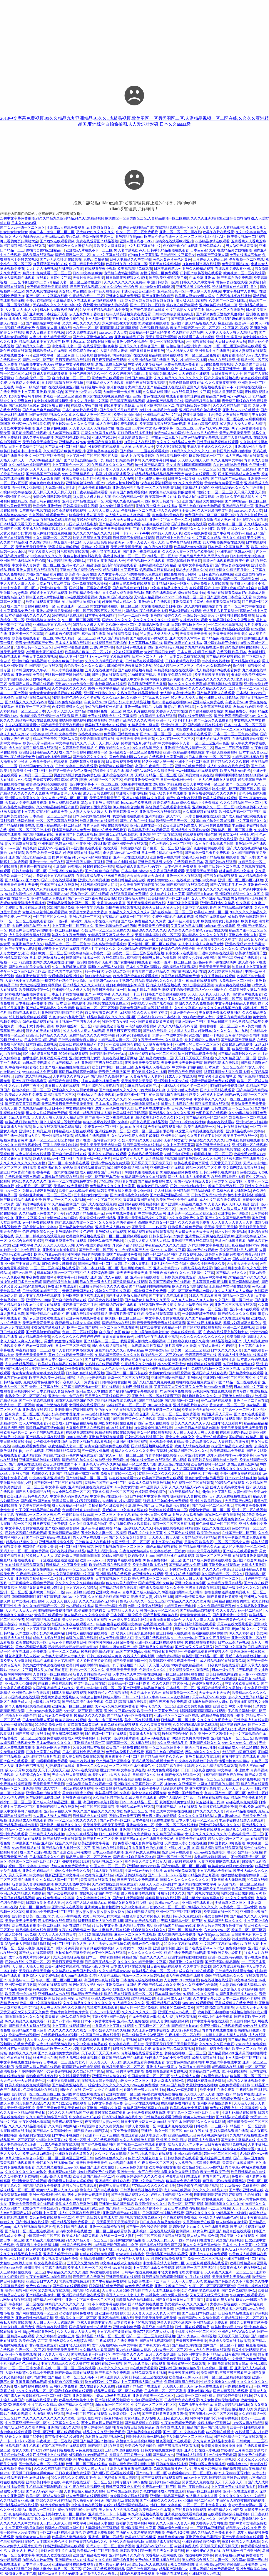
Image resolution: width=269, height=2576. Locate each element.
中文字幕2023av (157, 1350)
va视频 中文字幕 (44, 2213)
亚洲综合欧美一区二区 (112, 1131)
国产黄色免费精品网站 (98, 2144)
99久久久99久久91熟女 (239, 1743)
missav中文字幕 (20, 1670)
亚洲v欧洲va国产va (139, 1505)
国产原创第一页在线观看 (62, 1838)
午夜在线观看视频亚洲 (86, 2487)
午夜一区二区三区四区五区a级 (23, 971)
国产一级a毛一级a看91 (65, 921)
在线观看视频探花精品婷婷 (228, 2514)
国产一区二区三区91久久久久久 (73, 1820)
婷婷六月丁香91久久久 (98, 948)
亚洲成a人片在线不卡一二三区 (89, 250)
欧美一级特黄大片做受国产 (143, 2035)
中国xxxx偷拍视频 (188, 2153)
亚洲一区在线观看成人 (130, 857)
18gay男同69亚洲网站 (38, 2331)
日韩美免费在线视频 (191, 1838)
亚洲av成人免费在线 (208, 702)
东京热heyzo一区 (217, 1930)
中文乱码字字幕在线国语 (219, 1943)
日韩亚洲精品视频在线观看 (64, 2546)
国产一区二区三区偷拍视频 (62, 369)
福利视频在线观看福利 (179, 967)
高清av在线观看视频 (218, 560)
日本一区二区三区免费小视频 (236, 734)
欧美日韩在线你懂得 (81, 1665)
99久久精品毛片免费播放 (199, 802)
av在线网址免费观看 (179, 1870)
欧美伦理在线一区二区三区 (149, 1578)
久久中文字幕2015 (112, 574)
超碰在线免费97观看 (110, 2112)
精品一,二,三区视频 (215, 2208)
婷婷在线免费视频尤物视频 (185, 1953)
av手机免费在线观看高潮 (146, 2112)
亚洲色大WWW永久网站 (101, 1464)
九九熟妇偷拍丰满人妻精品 (240, 1985)
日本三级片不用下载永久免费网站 (125, 1834)
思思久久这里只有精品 (98, 433)
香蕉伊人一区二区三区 (90, 679)
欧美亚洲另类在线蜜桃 (62, 1966)
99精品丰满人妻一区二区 (117, 1040)
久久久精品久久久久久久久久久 (178, 378)
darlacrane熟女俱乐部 (220, 926)
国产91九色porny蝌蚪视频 (86, 1378)
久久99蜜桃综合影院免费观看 (195, 1724)
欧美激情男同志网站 (242, 1336)
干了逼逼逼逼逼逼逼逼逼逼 (57, 1560)
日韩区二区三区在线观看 (148, 2377)
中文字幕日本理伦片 (233, 1770)
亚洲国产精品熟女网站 (90, 2555)
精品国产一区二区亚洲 (247, 2126)
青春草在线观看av (220, 1122)
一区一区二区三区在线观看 (26, 921)
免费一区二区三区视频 (204, 2258)
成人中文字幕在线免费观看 (228, 766)
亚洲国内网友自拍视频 (130, 1441)
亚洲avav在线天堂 (58, 1811)
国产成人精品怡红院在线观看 (244, 816)
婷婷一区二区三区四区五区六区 (236, 789)
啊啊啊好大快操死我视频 (164, 679)
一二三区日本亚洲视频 (207, 2528)
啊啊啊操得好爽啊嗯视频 (119, 328)
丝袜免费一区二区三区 (22, 1414)
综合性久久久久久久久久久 (109, 2085)
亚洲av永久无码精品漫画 (81, 565)
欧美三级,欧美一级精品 (44, 853)
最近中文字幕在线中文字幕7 (51, 1387)
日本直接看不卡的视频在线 (134, 2322)
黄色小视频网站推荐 (31, 1647)
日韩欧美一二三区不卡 (32, 707)
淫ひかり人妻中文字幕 (167, 1250)
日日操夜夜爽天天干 (226, 373)
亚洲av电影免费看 (29, 675)
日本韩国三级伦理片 (126, 1615)
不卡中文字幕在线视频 (109, 2304)
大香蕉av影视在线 (223, 2304)
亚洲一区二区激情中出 (215, 1734)
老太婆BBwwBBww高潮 (121, 853)
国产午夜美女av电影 (20, 948)
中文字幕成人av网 (41, 551)
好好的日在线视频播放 (134, 433)
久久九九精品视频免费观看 (216, 1765)
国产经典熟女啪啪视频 (43, 1332)
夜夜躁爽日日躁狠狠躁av (136, 2427)
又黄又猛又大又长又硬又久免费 (203, 556)
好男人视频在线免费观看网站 (27, 2085)
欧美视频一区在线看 (154, 2509)
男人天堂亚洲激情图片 (17, 2108)
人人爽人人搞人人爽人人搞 (192, 1300)
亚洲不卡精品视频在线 (115, 2318)
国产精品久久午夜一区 (32, 346)
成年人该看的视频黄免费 (100, 1081)
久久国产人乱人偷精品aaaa (86, 1902)
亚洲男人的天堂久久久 (22, 798)
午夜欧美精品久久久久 (112, 748)
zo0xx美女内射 (250, 1026)
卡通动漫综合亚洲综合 (65, 976)
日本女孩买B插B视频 (40, 1040)
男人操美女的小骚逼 (88, 2500)
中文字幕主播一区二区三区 (203, 1779)
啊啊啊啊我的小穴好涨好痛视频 (46, 2071)
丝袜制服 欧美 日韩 (44, 1998)
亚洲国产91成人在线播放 (59, 885)
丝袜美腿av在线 (71, 268)
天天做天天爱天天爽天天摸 (51, 1779)
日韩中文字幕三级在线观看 (76, 766)
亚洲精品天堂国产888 (135, 1925)
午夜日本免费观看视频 (39, 656)
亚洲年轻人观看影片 (103, 291)
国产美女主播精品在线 (238, 2140)
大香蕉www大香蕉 (111, 903)
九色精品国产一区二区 (221, 1578)
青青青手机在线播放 (35, 866)
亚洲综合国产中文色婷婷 (74, 1231)
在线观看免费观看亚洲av (234, 268)
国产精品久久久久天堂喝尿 (204, 2121)
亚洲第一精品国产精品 (116, 2204)
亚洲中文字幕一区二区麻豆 (53, 355)
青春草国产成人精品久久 (151, 971)
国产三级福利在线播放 (32, 1734)
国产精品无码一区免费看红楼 (129, 1715)
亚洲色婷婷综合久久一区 (88, 373)
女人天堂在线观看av (34, 1423)
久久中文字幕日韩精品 (159, 460)
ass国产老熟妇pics (129, 1651)
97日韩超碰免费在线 (214, 825)
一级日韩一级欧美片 (198, 615)
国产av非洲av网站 (65, 2021)
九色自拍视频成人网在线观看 (162, 2491)
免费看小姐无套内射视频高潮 (140, 1843)
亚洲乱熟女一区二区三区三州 (108, 369)
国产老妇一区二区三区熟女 (212, 1505)
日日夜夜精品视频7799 (87, 287)
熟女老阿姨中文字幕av (102, 2382)
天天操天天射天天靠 (55, 2523)
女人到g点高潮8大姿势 (177, 693)
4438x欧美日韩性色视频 (98, 2258)
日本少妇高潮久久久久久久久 (27, 615)
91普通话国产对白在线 (50, 264)
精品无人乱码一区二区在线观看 (118, 2391)
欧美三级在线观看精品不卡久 (81, 1044)
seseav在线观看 (215, 930)
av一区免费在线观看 (37, 1222)
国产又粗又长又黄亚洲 (146, 351)
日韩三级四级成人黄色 (104, 1656)
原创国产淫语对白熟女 (179, 1734)
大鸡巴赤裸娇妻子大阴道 (99, 885)
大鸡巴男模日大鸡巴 (159, 652)
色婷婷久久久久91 (153, 1670)
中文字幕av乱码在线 (84, 2117)
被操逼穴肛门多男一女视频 (21, 1282)
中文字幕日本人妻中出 (240, 291)
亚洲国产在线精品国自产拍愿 (22, 560)
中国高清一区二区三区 (43, 2236)
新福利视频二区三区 (59, 1095)
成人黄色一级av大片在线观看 (214, 839)
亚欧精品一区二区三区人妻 (231, 830)
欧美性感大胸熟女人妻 (76, 2400)
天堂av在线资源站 (84, 1770)
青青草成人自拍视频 (15, 1126)
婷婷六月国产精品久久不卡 (171, 2195)
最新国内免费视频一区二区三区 (50, 1912)
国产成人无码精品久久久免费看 (50, 1008)
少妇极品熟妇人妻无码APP (148, 319)
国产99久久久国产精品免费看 (227, 1218)
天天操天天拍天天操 (193, 460)
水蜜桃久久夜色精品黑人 (235, 497)
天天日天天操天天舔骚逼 (146, 875)
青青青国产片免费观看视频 (76, 834)
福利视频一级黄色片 (191, 2231)
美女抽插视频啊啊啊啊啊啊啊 (188, 465)
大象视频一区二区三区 (236, 980)
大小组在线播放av (108, 2090)
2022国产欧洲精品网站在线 (127, 1168)
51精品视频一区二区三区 (211, 1049)
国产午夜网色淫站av (228, 533)
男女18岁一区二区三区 (46, 939)
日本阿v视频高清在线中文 (122, 2117)
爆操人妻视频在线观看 (17, 278)
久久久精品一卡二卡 (127, 994)
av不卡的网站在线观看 (244, 387)
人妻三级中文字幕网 (182, 903)
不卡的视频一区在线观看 (146, 560)
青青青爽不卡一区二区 (122, 1756)
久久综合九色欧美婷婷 (25, 1241)
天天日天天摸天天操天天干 (241, 1428)
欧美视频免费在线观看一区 (66, 2309)
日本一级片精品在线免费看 (162, 853)
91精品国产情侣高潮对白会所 (155, 369)
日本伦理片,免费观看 (180, 866)
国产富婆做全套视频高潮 (190, 319)
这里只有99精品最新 (194, 2067)
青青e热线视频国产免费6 (34, 643)
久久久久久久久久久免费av (124, 282)
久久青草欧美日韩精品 (76, 748)
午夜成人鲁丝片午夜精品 (217, 1346)
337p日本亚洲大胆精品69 (100, 802)
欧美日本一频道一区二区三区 (52, 232)
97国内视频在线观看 (23, 1697)
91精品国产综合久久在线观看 (143, 1177)
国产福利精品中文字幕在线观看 (128, 579)
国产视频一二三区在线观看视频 (144, 451)
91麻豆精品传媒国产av (142, 1085)
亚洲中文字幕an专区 (190, 1583)
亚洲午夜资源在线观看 (82, 2039)
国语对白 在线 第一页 (76, 2090)
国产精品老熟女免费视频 (188, 1565)
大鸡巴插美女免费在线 (195, 2404)
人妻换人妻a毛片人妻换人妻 (63, 1656)
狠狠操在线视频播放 (213, 1797)
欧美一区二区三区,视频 (186, 2204)
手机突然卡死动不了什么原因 (64, 980)
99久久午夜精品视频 (38, 437)
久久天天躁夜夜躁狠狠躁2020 (142, 885)
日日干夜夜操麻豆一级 (138, 2121)
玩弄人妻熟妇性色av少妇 (92, 1674)
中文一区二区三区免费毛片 (137, 232)
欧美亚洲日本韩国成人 (180, 825)
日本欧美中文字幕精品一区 (228, 547)
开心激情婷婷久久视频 (148, 1072)
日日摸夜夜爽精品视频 (127, 401)
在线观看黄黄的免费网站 (129, 894)
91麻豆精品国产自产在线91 (223, 1775)
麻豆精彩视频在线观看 (17, 1560)
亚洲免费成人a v (211, 246)
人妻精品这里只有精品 (198, 1537)
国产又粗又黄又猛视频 (22, 1104)
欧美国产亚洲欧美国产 (249, 1889)
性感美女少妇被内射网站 (197, 958)
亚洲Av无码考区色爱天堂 (240, 2249)
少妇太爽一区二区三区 (169, 2350)
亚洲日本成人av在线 (53, 1994)
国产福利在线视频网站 (43, 1797)
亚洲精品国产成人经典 (29, 2030)
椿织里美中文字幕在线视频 (59, 948)
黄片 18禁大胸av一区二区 (171, 1829)
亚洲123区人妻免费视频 (40, 1975)
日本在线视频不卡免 (111, 1578)
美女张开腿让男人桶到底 (152, 1190)
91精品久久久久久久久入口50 (192, 451)
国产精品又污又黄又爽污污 (75, 2519)
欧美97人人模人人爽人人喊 (57, 2190)
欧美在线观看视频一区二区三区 (36, 1925)
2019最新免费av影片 (50, 1724)
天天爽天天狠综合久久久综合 (62, 2007)
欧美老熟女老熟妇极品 (189, 1286)
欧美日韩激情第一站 (34, 990)
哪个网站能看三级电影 (221, 643)
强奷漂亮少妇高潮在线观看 (47, 784)
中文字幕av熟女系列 (153, 697)
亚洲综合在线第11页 (118, 775)
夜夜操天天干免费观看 (142, 1063)
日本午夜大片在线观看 (80, 410)
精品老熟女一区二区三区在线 (22, 1738)
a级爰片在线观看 (118, 2395)
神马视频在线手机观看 (22, 2446)
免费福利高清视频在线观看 (195, 1624)
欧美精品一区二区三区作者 (149, 332)
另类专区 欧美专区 (228, 1181)
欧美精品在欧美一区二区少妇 (87, 652)
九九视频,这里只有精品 (146, 1346)
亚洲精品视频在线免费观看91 (91, 1487)
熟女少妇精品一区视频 (188, 360)
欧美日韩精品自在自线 (128, 880)
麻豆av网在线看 (93, 634)
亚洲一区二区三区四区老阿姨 (240, 880)
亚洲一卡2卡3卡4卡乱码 (174, 720)
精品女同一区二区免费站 (139, 2007)
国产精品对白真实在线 (195, 775)
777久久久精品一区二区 (34, 2391)
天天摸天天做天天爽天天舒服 (195, 1432)
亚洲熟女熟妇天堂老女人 (74, 2153)
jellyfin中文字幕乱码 (143, 255)
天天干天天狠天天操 (247, 2208)
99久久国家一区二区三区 (52, 538)
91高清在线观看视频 (201, 980)
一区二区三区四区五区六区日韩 (97, 611)
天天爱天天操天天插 (164, 1537)
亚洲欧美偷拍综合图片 (43, 1793)
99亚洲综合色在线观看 (129, 843)
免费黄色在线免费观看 (181, 364)
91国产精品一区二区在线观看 (238, 1382)
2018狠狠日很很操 (101, 341)
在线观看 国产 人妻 (204, 588)
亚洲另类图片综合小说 (193, 287)
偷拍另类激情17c (18, 894)
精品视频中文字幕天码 (36, 364)
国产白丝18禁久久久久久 (118, 1090)
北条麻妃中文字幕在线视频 (54, 875)
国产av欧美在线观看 (62, 1893)
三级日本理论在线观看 (202, 1587)
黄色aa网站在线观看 (216, 1400)
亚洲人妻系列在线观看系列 (37, 570)
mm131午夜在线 (169, 2121)
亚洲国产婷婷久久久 (166, 615)
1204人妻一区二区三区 (245, 688)
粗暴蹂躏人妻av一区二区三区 (59, 1273)
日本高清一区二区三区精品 (50, 816)
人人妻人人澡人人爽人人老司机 (156, 2313)
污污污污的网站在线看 (94, 857)
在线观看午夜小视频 (100, 268)
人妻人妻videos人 (227, 1816)
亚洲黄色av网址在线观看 (31, 1692)
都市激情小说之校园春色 (64, 2436)
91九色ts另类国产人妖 (132, 1250)
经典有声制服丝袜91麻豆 (125, 985)
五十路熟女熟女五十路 (103, 227)
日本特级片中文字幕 (145, 1496)
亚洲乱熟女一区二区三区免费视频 (135, 752)
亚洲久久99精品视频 (198, 268)
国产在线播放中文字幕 (43, 323)
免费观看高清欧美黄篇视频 (48, 287)
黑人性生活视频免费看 (223, 2099)
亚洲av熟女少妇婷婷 (251, 1122)
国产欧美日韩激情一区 (162, 501)
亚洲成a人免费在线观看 (153, 419)
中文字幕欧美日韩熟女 (65, 661)
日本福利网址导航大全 (46, 958)
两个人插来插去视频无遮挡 (60, 1122)
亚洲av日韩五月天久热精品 (228, 1021)
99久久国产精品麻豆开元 (85, 1213)
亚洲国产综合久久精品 (58, 1843)
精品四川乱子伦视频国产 (118, 1665)
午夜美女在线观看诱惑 (247, 2295)
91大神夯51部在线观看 (133, 1035)
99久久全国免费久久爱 (186, 1218)
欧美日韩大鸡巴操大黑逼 (101, 1916)
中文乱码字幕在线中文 (144, 246)
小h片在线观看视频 (168, 1528)
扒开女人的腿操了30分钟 (24, 2436)
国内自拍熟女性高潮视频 (215, 821)
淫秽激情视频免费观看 (76, 2313)
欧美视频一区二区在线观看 (244, 273)
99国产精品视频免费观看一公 (72, 2222)
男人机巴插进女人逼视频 (217, 780)
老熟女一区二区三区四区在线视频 (138, 953)
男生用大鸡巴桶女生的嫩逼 (33, 1569)
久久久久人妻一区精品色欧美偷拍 (188, 551)
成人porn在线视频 (74, 1975)
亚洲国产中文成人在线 (22, 1263)
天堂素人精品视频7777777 (154, 597)
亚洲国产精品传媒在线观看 (39, 1460)
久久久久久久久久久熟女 (67, 2030)
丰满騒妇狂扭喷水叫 (185, 2199)
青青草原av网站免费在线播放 (67, 2017)
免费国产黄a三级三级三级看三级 (210, 515)
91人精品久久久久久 (129, 2003)
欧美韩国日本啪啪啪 (213, 2012)
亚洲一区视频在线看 (20, 2354)
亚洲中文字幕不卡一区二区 (170, 519)
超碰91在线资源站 (156, 524)
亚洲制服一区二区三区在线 (73, 1706)
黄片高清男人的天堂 (180, 1346)
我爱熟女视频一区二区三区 (210, 1510)
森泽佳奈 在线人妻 (170, 2427)
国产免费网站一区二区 (72, 255)
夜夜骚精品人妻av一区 (65, 1446)
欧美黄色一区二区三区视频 (97, 1008)
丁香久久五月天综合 (183, 999)
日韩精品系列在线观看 (181, 939)
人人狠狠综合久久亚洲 (32, 1775)
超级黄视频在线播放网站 (82, 853)
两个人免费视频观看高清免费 (27, 1706)
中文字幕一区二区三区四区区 (153, 2404)
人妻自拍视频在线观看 (202, 816)
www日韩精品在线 (26, 1848)
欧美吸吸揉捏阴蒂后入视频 (125, 898)
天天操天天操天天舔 (27, 1966)
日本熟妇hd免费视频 (31, 1003)
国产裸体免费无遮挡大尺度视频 (220, 314)
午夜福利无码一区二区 (32, 378)
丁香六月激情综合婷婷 (150, 529)
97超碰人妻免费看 (254, 948)
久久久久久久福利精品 (195, 1816)
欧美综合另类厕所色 (140, 2446)
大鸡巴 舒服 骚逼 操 (137, 1387)
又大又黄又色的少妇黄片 (118, 1222)
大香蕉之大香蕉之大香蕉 (88, 912)
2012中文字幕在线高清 (173, 839)
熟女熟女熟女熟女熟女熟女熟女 (150, 300)
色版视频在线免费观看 (204, 1364)
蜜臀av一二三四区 (165, 437)
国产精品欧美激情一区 (156, 1058)
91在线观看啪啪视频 (200, 1642)
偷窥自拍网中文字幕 (229, 1268)
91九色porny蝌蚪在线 (64, 1916)
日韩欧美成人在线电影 (50, 351)
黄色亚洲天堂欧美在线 (213, 1145)
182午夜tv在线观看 (157, 547)
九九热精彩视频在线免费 (204, 647)
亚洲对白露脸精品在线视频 (116, 1788)
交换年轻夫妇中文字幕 (167, 894)
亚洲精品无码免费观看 (106, 1437)
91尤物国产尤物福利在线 (81, 602)
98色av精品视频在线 (37, 1021)
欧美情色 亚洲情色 (47, 506)
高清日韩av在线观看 (44, 501)
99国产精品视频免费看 (123, 1254)
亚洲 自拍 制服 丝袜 (121, 862)
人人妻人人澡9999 (116, 2290)
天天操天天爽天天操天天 (52, 492)
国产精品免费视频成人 (155, 1181)
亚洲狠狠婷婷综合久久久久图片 (212, 793)
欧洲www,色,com (92, 1560)
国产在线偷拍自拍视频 (102, 871)
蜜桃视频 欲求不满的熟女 (42, 1168)
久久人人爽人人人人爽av (233, 1291)
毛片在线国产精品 (76, 1925)
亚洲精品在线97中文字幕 (162, 414)
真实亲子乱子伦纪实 (238, 834)
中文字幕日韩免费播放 (32, 2199)
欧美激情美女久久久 (150, 2204)
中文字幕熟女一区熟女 (167, 1551)
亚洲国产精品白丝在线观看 (200, 410)
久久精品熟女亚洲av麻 (17, 2500)
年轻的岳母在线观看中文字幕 (168, 807)
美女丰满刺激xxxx (161, 880)
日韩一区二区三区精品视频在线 (226, 2377)
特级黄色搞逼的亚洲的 (83, 419)
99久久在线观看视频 (233, 1318)
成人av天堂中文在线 (20, 1770)
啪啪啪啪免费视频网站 (227, 1085)
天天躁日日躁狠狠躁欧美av (104, 542)
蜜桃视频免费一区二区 (104, 711)
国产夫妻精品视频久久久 (48, 414)
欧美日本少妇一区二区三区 (113, 1067)
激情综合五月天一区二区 (175, 821)
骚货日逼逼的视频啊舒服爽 (160, 1989)
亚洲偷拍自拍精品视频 (29, 661)
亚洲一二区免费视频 (238, 1327)
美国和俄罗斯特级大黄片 (193, 1181)
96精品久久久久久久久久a (129, 912)
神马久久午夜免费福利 (69, 935)
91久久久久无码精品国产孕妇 (70, 2112)
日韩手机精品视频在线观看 (168, 250)
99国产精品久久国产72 (75, 2404)
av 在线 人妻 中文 (253, 1943)
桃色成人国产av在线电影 (99, 2190)
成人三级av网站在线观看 (244, 456)
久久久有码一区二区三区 (175, 739)
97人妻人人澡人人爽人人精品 (242, 424)
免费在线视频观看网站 (119, 1058)
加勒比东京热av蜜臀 (37, 2560)
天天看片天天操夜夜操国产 (149, 2249)
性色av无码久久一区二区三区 (171, 843)
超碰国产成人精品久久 (119, 602)
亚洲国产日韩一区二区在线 (223, 419)
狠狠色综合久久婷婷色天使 (43, 419)
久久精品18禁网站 (156, 392)
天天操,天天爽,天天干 (137, 446)
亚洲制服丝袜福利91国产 (85, 483)
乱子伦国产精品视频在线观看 (38, 1510)
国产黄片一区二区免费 (100, 1838)
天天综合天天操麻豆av (39, 442)
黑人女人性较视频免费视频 (47, 1113)
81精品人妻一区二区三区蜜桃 (27, 1679)
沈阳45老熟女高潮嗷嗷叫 (194, 729)
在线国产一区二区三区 (239, 1533)
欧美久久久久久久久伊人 (190, 1423)
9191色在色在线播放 (192, 1209)
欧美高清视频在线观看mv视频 (162, 424)
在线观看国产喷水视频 (22, 1177)
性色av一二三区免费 (133, 615)
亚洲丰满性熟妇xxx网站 (235, 551)
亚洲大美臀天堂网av (184, 638)
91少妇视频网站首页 (90, 1610)
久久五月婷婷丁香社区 (25, 1085)
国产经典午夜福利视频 (234, 2395)
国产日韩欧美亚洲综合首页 (177, 1729)
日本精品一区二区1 (190, 597)
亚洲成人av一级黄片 (146, 939)
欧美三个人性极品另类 (204, 579)
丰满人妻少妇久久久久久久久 (210, 446)
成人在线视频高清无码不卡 (34, 2226)
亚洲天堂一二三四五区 (149, 1227)
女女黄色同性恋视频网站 (185, 2062)
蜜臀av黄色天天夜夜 (15, 506)
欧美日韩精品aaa (35, 2099)
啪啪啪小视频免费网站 (53, 757)
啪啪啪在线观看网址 (24, 1012)
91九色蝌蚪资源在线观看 (201, 264)
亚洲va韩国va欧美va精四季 (115, 926)
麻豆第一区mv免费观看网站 (223, 2181)
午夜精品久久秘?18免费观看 (170, 1309)
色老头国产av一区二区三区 (225, 1793)
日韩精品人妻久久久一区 (193, 2409)
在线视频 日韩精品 (154, 328)
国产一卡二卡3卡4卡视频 (167, 1875)
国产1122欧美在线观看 (69, 2103)
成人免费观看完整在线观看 (144, 2062)
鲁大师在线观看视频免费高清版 (107, 396)
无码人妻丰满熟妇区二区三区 (157, 935)
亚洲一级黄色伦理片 (231, 1619)
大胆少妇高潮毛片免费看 (158, 410)
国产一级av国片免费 (182, 1259)
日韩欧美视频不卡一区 (188, 624)
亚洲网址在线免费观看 (215, 2017)
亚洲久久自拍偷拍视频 (126, 2541)
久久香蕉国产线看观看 (214, 707)
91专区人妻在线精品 (105, 1975)
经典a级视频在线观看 (185, 611)
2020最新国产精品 (142, 675)
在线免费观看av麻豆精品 (121, 958)
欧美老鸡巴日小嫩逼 (153, 1186)
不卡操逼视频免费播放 (180, 2217)
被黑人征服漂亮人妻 (227, 392)
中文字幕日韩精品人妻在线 (236, 1003)
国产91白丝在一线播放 (137, 821)
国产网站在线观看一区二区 (36, 2313)
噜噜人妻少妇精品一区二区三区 (57, 2569)
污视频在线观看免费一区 (168, 1510)
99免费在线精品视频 (187, 1665)
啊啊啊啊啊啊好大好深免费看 (110, 1642)
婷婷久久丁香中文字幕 (112, 1291)
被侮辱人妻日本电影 (114, 2185)
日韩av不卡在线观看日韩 (144, 1437)
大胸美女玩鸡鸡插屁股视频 (170, 1373)
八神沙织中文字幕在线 (205, 1245)
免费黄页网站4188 (235, 264)
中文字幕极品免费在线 (17, 611)
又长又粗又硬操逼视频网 (163, 1519)
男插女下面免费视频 (95, 807)
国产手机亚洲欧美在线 (160, 1615)
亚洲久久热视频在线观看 (206, 387)
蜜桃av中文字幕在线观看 (74, 364)
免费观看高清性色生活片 (172, 2468)
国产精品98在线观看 (31, 1204)
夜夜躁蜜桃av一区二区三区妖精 (46, 2395)
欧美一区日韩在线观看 (247, 2427)
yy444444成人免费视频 (39, 1072)
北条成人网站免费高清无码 (29, 319)
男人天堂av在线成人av (90, 1537)
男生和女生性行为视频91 (63, 1341)
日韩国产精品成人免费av (71, 830)
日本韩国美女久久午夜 (29, 670)
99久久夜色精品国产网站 (121, 1469)
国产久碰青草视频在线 (221, 378)
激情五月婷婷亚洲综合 (39, 1190)
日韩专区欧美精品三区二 (155, 405)
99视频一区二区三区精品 (60, 930)
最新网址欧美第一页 (98, 236)
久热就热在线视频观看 (145, 1154)
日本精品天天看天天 (15, 524)
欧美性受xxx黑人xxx (249, 1154)
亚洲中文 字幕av (228, 337)
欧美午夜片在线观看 (218, 232)
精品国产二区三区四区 (17, 2140)
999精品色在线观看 (229, 1482)
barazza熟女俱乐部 (218, 1387)
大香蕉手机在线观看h (16, 1724)
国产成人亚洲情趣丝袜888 (93, 337)
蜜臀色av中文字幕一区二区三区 (169, 428)
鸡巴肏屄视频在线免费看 (118, 1423)
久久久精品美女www (115, 1971)
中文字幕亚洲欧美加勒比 (217, 1076)
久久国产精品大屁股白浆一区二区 (55, 542)
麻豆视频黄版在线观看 (211, 1104)
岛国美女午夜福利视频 (100, 1802)
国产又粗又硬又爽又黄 (155, 1021)
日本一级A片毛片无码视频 (232, 1670)
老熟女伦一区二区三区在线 (26, 1396)
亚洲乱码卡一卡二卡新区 (169, 1263)
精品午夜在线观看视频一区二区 (128, 1994)
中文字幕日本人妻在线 (145, 643)
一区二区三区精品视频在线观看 (161, 2236)
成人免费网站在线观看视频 (87, 2496)
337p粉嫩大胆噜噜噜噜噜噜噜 (77, 1556)
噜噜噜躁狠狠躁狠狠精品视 (225, 1592)
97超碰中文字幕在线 (108, 770)
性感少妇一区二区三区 (214, 492)
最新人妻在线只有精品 (233, 414)
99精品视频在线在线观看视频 (150, 1231)
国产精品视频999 (221, 2053)
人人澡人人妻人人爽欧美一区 (127, 515)
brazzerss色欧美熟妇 (136, 802)
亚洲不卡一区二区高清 (25, 634)
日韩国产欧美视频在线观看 (201, 273)
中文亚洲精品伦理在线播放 (149, 360)
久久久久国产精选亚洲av (171, 1683)
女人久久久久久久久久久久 (206, 1834)
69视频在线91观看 (194, 620)
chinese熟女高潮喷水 (210, 1852)
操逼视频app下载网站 (137, 688)
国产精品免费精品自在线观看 (226, 629)
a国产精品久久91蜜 (85, 2290)
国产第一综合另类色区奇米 (70, 770)
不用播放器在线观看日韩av (228, 2363)
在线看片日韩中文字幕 (53, 278)
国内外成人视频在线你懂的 (54, 962)
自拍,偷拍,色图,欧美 (248, 707)
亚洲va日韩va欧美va (155, 1514)
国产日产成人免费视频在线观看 (226, 1496)
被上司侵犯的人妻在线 (249, 519)
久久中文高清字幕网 (178, 1145)
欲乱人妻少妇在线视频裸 (99, 821)
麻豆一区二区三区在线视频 (135, 1934)
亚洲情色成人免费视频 (142, 1852)
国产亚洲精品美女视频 (165, 647)
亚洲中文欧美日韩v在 (206, 1501)
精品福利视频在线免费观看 (36, 720)
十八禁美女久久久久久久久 (218, 948)
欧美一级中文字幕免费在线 (158, 1711)
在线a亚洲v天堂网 (130, 428)
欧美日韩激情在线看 (52, 1405)
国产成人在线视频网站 (243, 848)
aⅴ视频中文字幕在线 (15, 492)
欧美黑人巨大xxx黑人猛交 (195, 296)
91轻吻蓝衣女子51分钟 (119, 1021)
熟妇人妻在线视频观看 (50, 373)
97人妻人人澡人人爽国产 (52, 1816)
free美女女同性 (126, 1487)
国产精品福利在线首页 (196, 2240)
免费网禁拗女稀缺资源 (86, 761)
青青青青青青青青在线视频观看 (161, 1323)
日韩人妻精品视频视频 (65, 670)
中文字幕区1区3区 (234, 328)
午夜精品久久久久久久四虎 (112, 465)
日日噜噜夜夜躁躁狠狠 (124, 1779)
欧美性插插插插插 (127, 414)
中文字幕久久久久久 (46, 556)
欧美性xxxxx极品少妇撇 (77, 1190)
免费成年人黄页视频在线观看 (157, 2560)
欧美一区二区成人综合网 (45, 2496)
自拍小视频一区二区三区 (71, 378)
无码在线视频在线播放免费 (153, 1761)
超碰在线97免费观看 (67, 615)
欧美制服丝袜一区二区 (73, 1026)
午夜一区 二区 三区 (30, 2350)
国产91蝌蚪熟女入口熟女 (129, 1195)
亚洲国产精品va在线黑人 (121, 2213)
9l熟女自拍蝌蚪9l (215, 1916)
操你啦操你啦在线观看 (162, 1898)
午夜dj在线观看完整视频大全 (226, 1332)
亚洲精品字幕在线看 (102, 451)
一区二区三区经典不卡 (102, 1177)
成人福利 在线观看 (182, 1861)
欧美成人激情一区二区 (211, 912)
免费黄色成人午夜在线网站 (240, 2268)
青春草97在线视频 (183, 1939)
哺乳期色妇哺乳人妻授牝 (181, 1496)
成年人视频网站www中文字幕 (230, 1455)
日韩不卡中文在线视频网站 (73, 1108)
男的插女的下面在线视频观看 (117, 1409)
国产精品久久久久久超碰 (230, 761)
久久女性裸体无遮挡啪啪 (214, 843)
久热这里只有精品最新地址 (138, 693)
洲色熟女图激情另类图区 (224, 1254)
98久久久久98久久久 (199, 1519)
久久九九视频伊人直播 (69, 967)
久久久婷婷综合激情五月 (128, 373)
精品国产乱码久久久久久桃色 (131, 720)
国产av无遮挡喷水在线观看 (60, 259)
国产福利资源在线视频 (204, 725)
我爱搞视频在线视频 (128, 816)
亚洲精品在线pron (128, 236)
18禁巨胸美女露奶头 (24, 930)
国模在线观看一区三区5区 (91, 2354)
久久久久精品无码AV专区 (177, 1026)
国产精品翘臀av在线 (37, 834)
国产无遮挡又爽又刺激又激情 (178, 889)
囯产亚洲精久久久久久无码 (199, 1158)
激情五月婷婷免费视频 (243, 1779)
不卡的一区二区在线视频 (89, 894)
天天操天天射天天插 (136, 1081)
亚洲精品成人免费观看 (48, 898)
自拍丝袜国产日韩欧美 (184, 629)
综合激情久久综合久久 (148, 1930)
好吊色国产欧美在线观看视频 (136, 976)
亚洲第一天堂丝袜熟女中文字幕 (142, 1218)
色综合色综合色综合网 (178, 948)
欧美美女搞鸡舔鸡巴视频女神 (230, 1866)
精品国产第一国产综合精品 (207, 2427)
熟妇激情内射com (98, 976)
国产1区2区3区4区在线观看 (113, 2473)
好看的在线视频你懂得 (209, 1633)
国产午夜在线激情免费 (17, 757)
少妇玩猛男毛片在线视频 (168, 793)
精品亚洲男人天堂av (216, 1414)
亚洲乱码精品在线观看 (113, 1574)
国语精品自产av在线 (205, 2071)
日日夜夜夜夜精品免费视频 (225, 2144)
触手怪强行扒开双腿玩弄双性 (107, 971)
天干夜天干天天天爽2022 (100, 2053)
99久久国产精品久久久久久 (94, 1811)
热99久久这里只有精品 (245, 1697)
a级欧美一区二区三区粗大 (196, 2395)
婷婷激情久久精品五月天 (228, 570)
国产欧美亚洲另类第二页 (168, 278)
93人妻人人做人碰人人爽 (92, 497)
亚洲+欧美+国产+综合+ (238, 588)
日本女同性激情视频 (230, 1231)
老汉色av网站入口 (86, 1149)
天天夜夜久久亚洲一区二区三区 (229, 2272)
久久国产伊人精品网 (188, 332)
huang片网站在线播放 (144, 990)
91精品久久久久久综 (89, 1715)
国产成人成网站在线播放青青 (199, 606)
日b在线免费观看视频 (216, 364)
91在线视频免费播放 (122, 634)
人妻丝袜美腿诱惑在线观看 (62, 1177)
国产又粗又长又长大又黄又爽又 (179, 2299)
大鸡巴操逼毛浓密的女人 (31, 926)
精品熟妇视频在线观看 (166, 355)
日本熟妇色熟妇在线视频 (245, 1140)
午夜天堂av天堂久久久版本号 (160, 1040)
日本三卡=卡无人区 (55, 579)
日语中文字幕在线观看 (215, 953)
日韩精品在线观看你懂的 (234, 1971)
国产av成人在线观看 (153, 1423)
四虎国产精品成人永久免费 (239, 474)
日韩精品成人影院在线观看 (73, 1131)
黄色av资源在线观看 (231, 282)
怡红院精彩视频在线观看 (28, 1017)
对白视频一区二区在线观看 (192, 1482)
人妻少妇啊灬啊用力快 (17, 2327)
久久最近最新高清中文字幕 (73, 1574)
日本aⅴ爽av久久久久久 (54, 1743)
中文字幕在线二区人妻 (126, 2044)
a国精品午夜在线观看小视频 (145, 611)
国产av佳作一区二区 (115, 1820)
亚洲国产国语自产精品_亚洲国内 (176, 1378)
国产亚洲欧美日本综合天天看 (45, 314)
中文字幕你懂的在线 (188, 1067)
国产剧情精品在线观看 (130, 1282)
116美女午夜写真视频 (24, 396)
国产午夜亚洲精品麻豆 (29, 1081)
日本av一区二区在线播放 (225, 309)
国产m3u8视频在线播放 (187, 1122)
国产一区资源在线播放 (36, 1400)
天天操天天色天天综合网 (171, 2359)
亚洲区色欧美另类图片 (53, 1747)
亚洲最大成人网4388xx (221, 697)
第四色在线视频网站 (182, 305)
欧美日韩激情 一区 (123, 812)
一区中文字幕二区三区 (104, 1199)
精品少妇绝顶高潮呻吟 (122, 460)
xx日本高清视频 (34, 1063)
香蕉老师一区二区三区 (226, 1405)
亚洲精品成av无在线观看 (135, 1807)
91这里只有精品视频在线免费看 (104, 309)
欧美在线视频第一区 (199, 1126)
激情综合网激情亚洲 (154, 624)
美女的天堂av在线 (72, 291)
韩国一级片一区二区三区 (172, 962)
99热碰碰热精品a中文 (97, 1651)
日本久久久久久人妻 (226, 1350)
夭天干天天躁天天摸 (228, 634)
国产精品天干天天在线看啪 (62, 725)
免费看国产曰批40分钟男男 (57, 1948)
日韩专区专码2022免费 (208, 1195)
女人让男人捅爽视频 (41, 268)
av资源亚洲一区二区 (72, 606)
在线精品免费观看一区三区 (176, 227)
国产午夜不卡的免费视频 (168, 1702)
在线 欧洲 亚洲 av (202, 278)
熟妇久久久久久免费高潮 (187, 684)
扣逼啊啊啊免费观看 (175, 1391)
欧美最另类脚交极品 (161, 1149)
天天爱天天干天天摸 (226, 1163)
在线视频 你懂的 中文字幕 (196, 880)
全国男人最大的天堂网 (159, 958)
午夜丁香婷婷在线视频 (218, 976)
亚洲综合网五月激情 (250, 446)
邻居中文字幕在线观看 (195, 565)
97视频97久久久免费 (198, 1994)
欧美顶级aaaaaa (73, 341)
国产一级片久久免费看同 (213, 720)
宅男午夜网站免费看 (34, 1505)
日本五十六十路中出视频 (35, 1026)
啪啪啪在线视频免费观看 (195, 1382)
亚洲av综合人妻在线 (55, 2176)
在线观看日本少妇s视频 (196, 337)
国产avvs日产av (23, 1273)
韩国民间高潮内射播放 (234, 451)
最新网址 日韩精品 (74, 1998)
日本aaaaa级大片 (203, 250)
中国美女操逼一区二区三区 (149, 2076)
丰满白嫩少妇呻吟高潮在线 (202, 1898)
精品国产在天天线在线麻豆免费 (155, 2290)
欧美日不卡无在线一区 (161, 236)
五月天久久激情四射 (82, 2263)
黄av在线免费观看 (43, 2345)
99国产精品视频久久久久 (225, 1975)
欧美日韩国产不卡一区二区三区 (194, 328)
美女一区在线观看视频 (166, 341)
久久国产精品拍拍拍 (200, 1318)
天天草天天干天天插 (45, 469)
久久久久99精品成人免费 (176, 442)
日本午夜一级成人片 (95, 1282)
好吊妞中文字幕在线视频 (48, 592)
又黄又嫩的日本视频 (186, 926)
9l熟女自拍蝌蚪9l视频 (122, 483)
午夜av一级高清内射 (31, 387)
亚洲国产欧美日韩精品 (212, 1889)
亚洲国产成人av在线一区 (109, 1277)
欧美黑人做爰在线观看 (53, 2555)
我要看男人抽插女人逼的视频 (77, 1323)
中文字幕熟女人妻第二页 (185, 309)
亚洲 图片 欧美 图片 (171, 2140)
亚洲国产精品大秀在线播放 (202, 501)
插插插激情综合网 (163, 373)
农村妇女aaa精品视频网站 (118, 834)
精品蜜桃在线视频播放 (92, 1136)
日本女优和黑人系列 (38, 1720)
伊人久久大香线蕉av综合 (202, 2245)
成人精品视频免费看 (34, 1336)
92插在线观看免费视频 (29, 1446)
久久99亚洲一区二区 (121, 624)
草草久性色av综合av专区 (24, 2158)
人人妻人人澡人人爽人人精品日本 (231, 332)
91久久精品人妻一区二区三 (90, 414)
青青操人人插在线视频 (62, 1085)
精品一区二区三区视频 (232, 729)
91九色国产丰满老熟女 (65, 971)
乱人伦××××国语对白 (211, 990)
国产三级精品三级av (24, 405)
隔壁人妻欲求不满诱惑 (174, 2322)
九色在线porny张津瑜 (213, 1934)
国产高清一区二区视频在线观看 (109, 1117)
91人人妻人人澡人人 (53, 2354)
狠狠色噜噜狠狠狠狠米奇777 (189, 2149)
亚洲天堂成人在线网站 (167, 2080)
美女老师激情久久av (200, 1441)
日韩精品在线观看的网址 (144, 661)
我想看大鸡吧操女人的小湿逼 (105, 305)
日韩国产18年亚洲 (138, 378)
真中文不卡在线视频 (181, 953)
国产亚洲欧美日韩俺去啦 (72, 1852)
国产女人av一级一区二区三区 (22, 227)
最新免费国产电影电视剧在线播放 (146, 1008)
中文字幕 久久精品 (206, 538)
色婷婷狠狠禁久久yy (67, 707)
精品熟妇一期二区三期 (81, 1473)
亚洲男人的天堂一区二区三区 (197, 1044)
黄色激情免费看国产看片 (223, 483)
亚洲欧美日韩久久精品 (217, 903)
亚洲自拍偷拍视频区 (52, 428)
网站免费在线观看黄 (107, 378)
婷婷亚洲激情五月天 (198, 414)
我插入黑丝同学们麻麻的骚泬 (99, 2418)
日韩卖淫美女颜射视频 (80, 506)
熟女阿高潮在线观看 (20, 843)
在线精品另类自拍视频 (234, 250)
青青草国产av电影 (216, 2176)
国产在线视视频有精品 (135, 670)
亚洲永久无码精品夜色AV (218, 2217)
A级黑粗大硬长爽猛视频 (44, 652)
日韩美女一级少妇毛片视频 (188, 478)
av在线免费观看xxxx (124, 1478)
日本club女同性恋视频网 (92, 816)
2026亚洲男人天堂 (153, 1487)
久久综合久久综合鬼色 (185, 930)
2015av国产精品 (114, 1556)
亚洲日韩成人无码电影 (228, 1880)
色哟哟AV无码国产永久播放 (152, 1003)
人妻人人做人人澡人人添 (145, 542)
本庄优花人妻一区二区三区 (221, 999)
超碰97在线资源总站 (211, 917)
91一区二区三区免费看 (202, 355)
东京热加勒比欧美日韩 (72, 437)
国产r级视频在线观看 (24, 1464)
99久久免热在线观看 (89, 1779)
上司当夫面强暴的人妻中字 (218, 1784)
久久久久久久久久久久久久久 (202, 1336)
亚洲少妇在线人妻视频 (213, 739)
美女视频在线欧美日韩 (158, 606)
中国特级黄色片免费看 (149, 1291)
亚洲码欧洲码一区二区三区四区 (227, 1378)
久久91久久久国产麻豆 (216, 2044)
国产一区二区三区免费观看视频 (150, 2336)
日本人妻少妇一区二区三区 (209, 757)
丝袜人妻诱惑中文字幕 (17, 812)
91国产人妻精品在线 (236, 437)
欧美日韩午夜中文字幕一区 (126, 264)
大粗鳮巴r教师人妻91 (198, 1017)
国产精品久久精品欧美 (156, 1647)
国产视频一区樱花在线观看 (90, 588)
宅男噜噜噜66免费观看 (144, 574)
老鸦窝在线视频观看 (102, 2007)
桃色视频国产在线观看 (129, 355)
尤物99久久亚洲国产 (46, 1473)
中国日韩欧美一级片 (162, 282)
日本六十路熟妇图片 (182, 2090)
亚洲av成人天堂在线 (91, 1391)
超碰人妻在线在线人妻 (22, 729)
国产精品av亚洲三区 (48, 2299)
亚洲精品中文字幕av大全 (52, 624)
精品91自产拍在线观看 (183, 798)
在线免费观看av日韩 (234, 2085)
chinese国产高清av (171, 1364)
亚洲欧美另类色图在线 (194, 1706)
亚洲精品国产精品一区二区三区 (100, 2336)
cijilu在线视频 (10, 1053)
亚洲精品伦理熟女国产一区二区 (188, 748)
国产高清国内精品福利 (222, 1962)
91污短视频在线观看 (72, 551)
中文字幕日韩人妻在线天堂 (99, 2035)
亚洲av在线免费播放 (190, 766)
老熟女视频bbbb (90, 734)
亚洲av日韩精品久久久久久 (46, 1035)
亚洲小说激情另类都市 (53, 611)
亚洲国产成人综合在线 (209, 1373)
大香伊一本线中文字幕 (169, 1035)
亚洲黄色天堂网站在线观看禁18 (209, 1236)
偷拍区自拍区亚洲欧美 (65, 2382)
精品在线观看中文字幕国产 (40, 341)
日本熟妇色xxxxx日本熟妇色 (111, 980)
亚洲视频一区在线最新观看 (160, 812)
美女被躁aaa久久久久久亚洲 (73, 424)
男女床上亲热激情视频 (159, 1816)
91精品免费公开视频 (240, 711)
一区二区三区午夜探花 (76, 1546)
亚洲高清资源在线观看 (119, 565)
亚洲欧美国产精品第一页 (218, 305)
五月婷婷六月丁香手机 (201, 1473)
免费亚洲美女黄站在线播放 (241, 1473)
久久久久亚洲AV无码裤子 (98, 1601)
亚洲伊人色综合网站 (237, 1396)
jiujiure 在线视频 (31, 1451)
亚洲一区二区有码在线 (225, 1957)
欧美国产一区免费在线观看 (177, 1199)
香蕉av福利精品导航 (138, 227)
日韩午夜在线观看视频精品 (146, 382)
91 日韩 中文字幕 (105, 1925)
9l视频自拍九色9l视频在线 (108, 1692)
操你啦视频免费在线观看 (96, 2172)
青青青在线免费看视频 (185, 1072)
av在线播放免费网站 (158, 1838)
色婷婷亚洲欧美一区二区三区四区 (45, 1195)
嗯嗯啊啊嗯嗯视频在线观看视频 (83, 720)
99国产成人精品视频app (33, 1076)
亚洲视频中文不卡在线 (171, 1081)
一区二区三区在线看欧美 (119, 1327)
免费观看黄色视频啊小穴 (42, 1382)
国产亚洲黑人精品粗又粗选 (182, 1204)
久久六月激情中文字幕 (91, 401)
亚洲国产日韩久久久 (99, 693)
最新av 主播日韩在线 (177, 1104)
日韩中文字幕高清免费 (70, 647)
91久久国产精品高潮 (112, 638)
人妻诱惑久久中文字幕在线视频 (136, 1674)
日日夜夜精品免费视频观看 (138, 1880)
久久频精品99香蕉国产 (97, 2350)
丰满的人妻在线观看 (81, 1638)
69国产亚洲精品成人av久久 (53, 1688)
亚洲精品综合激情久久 (43, 620)
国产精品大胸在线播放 (145, 2304)
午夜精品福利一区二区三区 (242, 2318)
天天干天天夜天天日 (62, 2350)
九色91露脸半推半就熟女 (150, 1332)
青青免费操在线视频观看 (119, 1724)
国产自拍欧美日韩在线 (69, 1154)
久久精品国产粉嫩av (76, 529)
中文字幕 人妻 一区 (66, 346)
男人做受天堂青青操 (241, 246)
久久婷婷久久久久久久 (69, 688)
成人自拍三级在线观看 (196, 1971)
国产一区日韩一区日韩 (147, 305)
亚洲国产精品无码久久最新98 (219, 1688)
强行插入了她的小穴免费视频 (166, 1501)
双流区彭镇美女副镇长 (176, 1802)
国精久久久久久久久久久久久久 (102, 1099)
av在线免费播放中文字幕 (191, 392)
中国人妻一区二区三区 (107, 1866)
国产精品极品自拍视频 (202, 401)
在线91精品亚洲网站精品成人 (126, 2505)
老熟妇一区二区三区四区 (62, 396)
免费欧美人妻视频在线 (53, 328)
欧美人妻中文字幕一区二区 (203, 784)
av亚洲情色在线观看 (86, 848)
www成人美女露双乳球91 (128, 1619)
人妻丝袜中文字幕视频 (17, 428)
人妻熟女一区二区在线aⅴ (34, 629)
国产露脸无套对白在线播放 (90, 2327)
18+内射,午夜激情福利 (137, 456)
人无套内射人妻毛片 (60, 487)
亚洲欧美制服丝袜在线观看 (83, 1295)
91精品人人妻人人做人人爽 (100, 1939)
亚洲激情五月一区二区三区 (232, 1738)
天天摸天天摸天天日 (104, 510)
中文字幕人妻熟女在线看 (164, 1318)
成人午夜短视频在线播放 (184, 1975)
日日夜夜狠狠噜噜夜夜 (93, 355)
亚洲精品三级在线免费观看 (102, 1063)
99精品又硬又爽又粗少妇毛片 (111, 935)
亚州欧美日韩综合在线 (123, 1044)
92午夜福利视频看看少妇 (24, 1067)
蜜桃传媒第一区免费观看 (159, 273)
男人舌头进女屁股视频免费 (109, 1943)
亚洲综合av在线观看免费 (31, 424)
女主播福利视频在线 (34, 510)
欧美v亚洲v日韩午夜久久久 (27, 1496)
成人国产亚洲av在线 (35, 1852)
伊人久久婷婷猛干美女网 (176, 510)
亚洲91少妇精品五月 (34, 1131)
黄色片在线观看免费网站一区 (71, 1355)
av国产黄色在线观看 (148, 396)
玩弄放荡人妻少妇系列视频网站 (77, 1501)
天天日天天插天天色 (118, 419)
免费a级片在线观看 (62, 1286)
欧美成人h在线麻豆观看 (196, 497)
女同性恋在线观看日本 (86, 1405)
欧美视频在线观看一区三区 (33, 638)
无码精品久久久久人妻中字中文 (57, 305)
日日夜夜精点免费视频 (215, 574)
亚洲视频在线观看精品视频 (138, 1204)
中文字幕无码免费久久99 (69, 1496)
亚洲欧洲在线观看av (224, 1565)
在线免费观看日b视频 (94, 487)
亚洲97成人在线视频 (111, 1231)
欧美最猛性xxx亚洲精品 (97, 1218)
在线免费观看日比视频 (148, 2373)
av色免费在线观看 (139, 2286)
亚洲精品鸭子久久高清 (126, 2555)
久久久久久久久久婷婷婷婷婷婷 (76, 1336)
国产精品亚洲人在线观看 (166, 387)
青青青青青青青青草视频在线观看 (55, 693)
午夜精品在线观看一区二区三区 (126, 917)
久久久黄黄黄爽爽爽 (220, 382)
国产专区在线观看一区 (182, 1775)
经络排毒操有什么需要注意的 (235, 287)
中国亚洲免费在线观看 (174, 2126)
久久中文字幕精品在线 (90, 2044)
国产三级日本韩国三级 (199, 2313)
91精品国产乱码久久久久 (223, 1921)
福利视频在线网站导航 (116, 766)
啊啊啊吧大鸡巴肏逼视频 (81, 2067)
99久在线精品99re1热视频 (77, 2509)
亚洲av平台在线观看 (96, 1528)
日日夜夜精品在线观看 (72, 360)
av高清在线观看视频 (141, 1026)
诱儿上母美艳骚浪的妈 (195, 1304)
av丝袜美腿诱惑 (186, 2546)
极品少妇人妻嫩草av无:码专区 (139, 866)
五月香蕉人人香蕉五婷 (248, 241)
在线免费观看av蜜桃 (144, 2017)
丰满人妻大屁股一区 (140, 2126)
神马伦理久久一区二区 (157, 1706)
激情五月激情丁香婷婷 (126, 1314)
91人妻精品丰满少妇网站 (66, 560)
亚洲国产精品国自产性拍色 (62, 1012)
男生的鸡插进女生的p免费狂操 (77, 775)
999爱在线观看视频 (74, 1053)
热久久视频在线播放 (41, 291)
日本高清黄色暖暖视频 (109, 944)
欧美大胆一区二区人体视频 (64, 1199)
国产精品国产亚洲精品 (238, 1040)
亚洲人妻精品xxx (166, 1268)
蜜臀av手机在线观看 (179, 707)
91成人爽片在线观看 (138, 711)
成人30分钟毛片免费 (20, 1934)
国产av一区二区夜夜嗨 (84, 898)
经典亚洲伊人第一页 (150, 478)
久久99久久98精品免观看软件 (45, 889)
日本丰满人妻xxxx (253, 752)
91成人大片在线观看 (180, 1076)
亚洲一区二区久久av (91, 1765)
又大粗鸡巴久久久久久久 (95, 232)
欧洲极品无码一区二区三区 (240, 812)
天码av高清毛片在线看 (172, 1505)
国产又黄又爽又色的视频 (41, 410)
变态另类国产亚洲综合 (113, 1761)
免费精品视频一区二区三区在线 (216, 1368)
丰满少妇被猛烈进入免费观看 (241, 1820)
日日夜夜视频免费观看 (109, 360)
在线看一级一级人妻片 (93, 1158)
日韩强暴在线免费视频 (185, 1227)
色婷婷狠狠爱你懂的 (150, 1492)
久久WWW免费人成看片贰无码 (135, 1136)
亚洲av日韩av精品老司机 (34, 2318)
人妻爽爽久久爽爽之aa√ (51, 894)
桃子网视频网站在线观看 (88, 889)
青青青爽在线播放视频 (232, 985)
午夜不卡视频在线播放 (233, 296)
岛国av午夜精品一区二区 (154, 766)
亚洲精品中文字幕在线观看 (160, 834)
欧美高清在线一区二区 (221, 1912)
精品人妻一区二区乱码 (76, 656)
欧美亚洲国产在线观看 (249, 1049)
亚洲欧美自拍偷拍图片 (59, 1250)
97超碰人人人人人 (40, 1556)
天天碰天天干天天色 (91, 2163)
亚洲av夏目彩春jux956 (137, 241)
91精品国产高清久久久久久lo (117, 1355)
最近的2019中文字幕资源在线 (124, 1510)
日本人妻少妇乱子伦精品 (196, 652)
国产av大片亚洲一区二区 (147, 2149)
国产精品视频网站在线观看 (152, 1446)
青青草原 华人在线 (220, 2299)
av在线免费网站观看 (105, 1889)
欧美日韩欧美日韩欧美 (79, 469)
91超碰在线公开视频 (98, 866)
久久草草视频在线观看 (200, 812)
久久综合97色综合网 (122, 287)
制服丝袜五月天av (112, 2249)
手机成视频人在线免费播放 (236, 2003)
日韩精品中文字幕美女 (177, 255)
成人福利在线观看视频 (178, 2017)
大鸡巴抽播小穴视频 (230, 2309)
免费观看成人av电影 (36, 2409)
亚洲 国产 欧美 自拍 (77, 1259)
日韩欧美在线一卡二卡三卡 (149, 2281)
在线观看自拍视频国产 (62, 634)
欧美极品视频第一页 (67, 2121)
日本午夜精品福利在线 (183, 542)
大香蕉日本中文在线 (214, 1939)
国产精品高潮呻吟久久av (237, 1053)
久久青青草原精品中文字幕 (214, 2441)
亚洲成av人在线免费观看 (66, 227)
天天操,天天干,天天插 (220, 1227)
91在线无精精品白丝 (64, 1063)
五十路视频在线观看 (57, 1136)
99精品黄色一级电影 (143, 725)
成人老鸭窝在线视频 (117, 2409)
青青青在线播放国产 (114, 1072)
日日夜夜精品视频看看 (90, 492)
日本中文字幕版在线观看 (209, 2021)
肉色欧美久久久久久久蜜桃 (85, 665)
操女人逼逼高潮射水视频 (153, 2409)
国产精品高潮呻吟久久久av (200, 1546)
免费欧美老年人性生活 (32, 2537)
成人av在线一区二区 (194, 369)
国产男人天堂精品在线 (32, 1492)
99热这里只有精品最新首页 (84, 1168)
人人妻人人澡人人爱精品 (66, 711)
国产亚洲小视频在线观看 (141, 551)
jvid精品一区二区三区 (35, 775)
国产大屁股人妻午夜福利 (85, 862)
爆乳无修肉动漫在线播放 (125, 2071)
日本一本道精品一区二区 (99, 1268)
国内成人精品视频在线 (163, 985)
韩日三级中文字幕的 (230, 1647)
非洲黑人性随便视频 (221, 752)
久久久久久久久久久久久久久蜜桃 (48, 2418)
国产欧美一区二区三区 (96, 1250)
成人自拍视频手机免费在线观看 (32, 748)
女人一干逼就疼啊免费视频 (83, 1629)
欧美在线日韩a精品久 (21, 1122)
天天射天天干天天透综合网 (100, 1145)
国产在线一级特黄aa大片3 (20, 1136)
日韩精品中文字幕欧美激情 (66, 1565)
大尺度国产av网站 (238, 1501)
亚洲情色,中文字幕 (156, 1469)
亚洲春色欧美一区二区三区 (153, 2395)
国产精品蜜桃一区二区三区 (206, 1117)
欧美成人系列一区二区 (84, 2268)
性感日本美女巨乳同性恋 (81, 478)
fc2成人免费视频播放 (230, 1948)
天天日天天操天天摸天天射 (155, 2318)
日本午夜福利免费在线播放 (83, 1752)
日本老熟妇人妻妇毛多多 (55, 1391)
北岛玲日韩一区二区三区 (33, 647)
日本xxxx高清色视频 (203, 424)
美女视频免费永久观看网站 (220, 1012)
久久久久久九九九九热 (230, 1031)
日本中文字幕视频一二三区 (68, 1889)
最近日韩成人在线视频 (173, 1633)
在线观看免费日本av (215, 1259)
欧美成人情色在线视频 (191, 1446)
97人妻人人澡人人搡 (186, 697)
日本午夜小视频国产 (100, 615)
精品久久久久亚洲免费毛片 (104, 2432)
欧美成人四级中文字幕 (72, 1884)
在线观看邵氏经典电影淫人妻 (143, 2135)
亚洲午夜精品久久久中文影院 (192, 529)
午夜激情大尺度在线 (15, 1149)
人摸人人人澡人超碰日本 (193, 1031)
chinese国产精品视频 (20, 848)
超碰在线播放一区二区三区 (185, 2053)
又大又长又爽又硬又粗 (93, 1660)
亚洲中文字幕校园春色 (199, 907)
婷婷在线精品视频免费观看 (26, 994)
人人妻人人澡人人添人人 (19, 579)
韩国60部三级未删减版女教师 (129, 665)
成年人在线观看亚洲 (223, 360)
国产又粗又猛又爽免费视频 (153, 1382)
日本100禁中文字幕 (248, 1387)
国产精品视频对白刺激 (130, 588)
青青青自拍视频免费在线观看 (107, 1446)
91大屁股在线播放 (80, 1309)
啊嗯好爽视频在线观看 (141, 1172)
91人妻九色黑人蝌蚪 (112, 351)
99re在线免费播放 (191, 592)
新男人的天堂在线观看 (43, 1031)
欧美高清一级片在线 (161, 497)
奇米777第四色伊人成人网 (153, 2331)
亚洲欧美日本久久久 (41, 2281)
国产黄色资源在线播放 (147, 309)
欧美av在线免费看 (197, 533)
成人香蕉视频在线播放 (138, 1893)
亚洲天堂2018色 (104, 437)
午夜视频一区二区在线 (246, 259)
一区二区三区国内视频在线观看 (237, 346)
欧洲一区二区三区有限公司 (152, 1131)
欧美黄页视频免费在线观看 (170, 1282)
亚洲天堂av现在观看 (53, 848)
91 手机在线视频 (234, 2071)
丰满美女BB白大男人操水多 (109, 1775)
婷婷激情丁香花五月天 (86, 515)
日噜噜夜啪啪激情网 (115, 1382)
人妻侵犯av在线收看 (233, 1441)
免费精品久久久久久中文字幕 (91, 1035)
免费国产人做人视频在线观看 (31, 684)
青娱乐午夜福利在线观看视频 (45, 912)
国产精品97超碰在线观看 (118, 1304)
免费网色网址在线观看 (86, 789)
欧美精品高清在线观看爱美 (149, 830)
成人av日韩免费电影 (169, 579)
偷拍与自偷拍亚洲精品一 (45, 250)
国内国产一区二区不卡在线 (126, 1373)
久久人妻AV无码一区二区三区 (64, 798)
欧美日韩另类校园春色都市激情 (213, 1460)
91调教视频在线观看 (154, 323)
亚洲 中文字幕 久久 (30, 1218)
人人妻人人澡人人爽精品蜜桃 (221, 227)
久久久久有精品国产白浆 (232, 405)
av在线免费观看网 (143, 2368)
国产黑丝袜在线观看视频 (202, 1327)
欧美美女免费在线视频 (183, 2181)
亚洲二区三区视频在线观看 (235, 1304)
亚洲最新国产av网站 (63, 1533)
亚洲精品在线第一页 (238, 506)
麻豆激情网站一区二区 (206, 456)
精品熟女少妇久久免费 (243, 1829)
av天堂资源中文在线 (124, 2414)
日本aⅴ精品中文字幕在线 (199, 437)
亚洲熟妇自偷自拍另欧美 (201, 2541)
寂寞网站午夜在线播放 (222, 1514)
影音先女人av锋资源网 (43, 478)
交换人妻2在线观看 (170, 446)
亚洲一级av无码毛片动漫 (143, 707)
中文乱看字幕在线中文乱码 (173, 1765)
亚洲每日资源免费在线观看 (129, 583)
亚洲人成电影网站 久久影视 (143, 798)
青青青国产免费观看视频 (128, 492)
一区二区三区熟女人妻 (231, 1542)
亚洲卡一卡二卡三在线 (46, 862)
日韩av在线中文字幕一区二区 (27, 1962)
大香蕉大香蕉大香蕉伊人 (60, 1697)
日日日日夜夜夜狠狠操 (123, 1031)
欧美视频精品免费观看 (134, 268)
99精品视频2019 (143, 1998)
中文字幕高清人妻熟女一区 (89, 953)
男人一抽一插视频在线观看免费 (39, 1236)
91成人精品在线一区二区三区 (59, 825)
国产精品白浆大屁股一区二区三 (66, 1848)
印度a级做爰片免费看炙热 (240, 2185)
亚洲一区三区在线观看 (183, 875)
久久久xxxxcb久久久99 (119, 697)
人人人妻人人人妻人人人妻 (232, 1222)
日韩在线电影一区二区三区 (232, 1108)
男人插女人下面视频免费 (118, 2509)
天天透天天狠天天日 (31, 1355)
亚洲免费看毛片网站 (188, 602)
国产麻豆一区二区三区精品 (66, 446)
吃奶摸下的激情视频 (178, 990)
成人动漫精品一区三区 (69, 1505)
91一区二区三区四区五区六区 (203, 236)
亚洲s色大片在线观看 (154, 602)
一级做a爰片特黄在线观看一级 (89, 1784)
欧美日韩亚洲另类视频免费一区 (174, 1660)
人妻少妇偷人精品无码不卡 (50, 337)
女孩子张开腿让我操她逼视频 (161, 1788)
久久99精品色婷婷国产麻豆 (29, 465)
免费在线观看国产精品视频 (97, 241)
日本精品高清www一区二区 (119, 2519)
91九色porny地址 (184, 1638)
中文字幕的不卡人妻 (174, 743)
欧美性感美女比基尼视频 (220, 921)
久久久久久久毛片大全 (220, 889)
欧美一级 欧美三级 (214, 2172)
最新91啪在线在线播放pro (171, 702)
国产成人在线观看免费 (98, 1204)
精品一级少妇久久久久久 (133, 1528)
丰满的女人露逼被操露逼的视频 (240, 2500)
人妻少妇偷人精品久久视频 (109, 2030)
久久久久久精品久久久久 (92, 533)
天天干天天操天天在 (53, 1770)
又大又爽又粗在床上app (54, 2167)
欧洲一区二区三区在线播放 (176, 1825)
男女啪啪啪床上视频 (246, 898)
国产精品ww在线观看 (118, 1323)
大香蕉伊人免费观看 (24, 382)
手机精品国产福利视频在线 (47, 2487)
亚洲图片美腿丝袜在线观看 (83, 2094)
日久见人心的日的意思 (22, 236)
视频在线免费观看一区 (195, 716)
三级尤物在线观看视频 (62, 1419)
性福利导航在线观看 (104, 446)
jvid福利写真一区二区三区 (126, 1405)
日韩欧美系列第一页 (247, 1934)
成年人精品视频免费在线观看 (128, 314)
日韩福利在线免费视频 (32, 697)
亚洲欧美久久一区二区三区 (213, 807)
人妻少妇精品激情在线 (53, 2044)
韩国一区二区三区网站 (160, 1254)
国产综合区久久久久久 (90, 757)
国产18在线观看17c (157, 1031)
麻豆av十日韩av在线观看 (162, 1779)
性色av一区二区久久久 (87, 1670)
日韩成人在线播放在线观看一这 (90, 1633)
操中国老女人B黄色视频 (44, 597)
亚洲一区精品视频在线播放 (184, 752)
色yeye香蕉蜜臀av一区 (245, 2505)
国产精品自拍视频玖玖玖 (233, 2409)
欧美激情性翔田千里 (250, 953)
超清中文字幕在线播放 (73, 2231)
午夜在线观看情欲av (74, 1930)
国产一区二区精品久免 (240, 579)
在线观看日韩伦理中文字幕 (183, 2099)
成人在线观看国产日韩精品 (101, 1172)
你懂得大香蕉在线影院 (55, 1683)
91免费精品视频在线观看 (157, 716)
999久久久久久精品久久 (248, 912)
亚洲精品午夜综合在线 (112, 2181)
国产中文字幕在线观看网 (168, 1295)
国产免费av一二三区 (15, 917)
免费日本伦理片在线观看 (125, 1752)
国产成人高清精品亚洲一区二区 (57, 1802)
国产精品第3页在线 (246, 661)
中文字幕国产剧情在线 (114, 2331)
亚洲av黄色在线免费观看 (110, 1163)
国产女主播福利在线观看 (133, 962)
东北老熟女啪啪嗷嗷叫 (156, 287)
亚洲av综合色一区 (171, 291)
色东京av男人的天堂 (201, 433)
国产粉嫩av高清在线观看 (74, 2373)
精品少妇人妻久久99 (191, 570)
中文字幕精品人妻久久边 (169, 588)
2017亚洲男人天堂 (113, 2377)
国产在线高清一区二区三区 (171, 912)
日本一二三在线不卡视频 (241, 1998)
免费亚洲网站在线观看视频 (173, 917)
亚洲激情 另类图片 (67, 866)
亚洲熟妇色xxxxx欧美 (143, 1866)
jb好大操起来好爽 (152, 1090)
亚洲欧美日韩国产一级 (46, 1592)
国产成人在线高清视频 (36, 1953)
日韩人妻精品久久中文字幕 (130, 259)
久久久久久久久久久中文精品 (155, 620)
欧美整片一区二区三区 (30, 770)
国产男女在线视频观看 (220, 875)
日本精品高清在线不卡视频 (62, 382)
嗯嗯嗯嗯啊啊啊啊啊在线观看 (203, 1711)
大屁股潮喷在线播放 (136, 784)
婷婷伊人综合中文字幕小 (177, 1797)
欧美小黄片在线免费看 (217, 2090)
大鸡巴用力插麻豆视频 (239, 1752)
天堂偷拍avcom (118, 939)
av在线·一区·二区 (86, 328)
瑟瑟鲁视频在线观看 (53, 2290)
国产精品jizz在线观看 (218, 638)
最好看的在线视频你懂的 (55, 2163)
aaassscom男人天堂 (113, 332)
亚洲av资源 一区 (173, 725)
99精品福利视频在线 (247, 757)
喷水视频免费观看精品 (166, 1441)
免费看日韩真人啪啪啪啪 (81, 1510)
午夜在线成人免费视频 (29, 1651)
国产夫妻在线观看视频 (109, 675)
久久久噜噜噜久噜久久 (93, 1898)
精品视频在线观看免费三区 (108, 1003)
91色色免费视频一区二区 (162, 1560)
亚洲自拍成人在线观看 (202, 1756)
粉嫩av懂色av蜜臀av (147, 1943)
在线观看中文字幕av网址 (168, 757)
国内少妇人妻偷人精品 (133, 2350)
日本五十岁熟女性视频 (65, 994)
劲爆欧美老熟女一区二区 (157, 1222)
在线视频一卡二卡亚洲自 (241, 2551)
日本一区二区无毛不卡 (150, 656)
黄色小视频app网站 (66, 2199)
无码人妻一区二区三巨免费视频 (175, 1414)
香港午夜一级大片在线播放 (156, 506)
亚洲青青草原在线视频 (29, 2181)
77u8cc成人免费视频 (70, 629)
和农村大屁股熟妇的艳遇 (59, 309)
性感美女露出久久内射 (217, 2382)
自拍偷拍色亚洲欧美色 (105, 1505)
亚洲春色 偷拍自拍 (243, 935)
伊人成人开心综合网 (202, 2236)
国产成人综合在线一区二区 (76, 1222)
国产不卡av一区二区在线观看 (97, 1387)
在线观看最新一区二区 (179, 1692)
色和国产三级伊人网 (212, 255)
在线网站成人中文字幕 (126, 679)
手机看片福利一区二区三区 (195, 2331)
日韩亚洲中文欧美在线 (173, 538)
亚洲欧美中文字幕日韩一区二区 (150, 1209)
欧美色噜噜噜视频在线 (186, 382)
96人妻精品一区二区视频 (44, 1368)
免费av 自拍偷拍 (95, 259)
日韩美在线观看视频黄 (181, 2459)
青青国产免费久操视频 (104, 442)
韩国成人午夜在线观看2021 (73, 1624)
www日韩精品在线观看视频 (197, 770)
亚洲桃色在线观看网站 (109, 1848)
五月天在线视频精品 (100, 670)
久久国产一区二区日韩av (228, 300)
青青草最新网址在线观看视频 (105, 825)
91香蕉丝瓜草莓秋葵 (136, 1359)
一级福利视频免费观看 (199, 1314)
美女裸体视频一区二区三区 (124, 556)
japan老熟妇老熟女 (95, 1414)
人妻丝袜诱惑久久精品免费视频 (29, 2373)
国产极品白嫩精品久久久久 (60, 1825)
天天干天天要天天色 (214, 1692)
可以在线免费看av (238, 2386)
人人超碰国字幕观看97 (22, 725)
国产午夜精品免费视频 (109, 2281)
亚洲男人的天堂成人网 (60, 2254)
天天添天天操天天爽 (58, 1245)
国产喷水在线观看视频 (57, 241)
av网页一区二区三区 (133, 2080)
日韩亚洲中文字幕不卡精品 (199, 2354)
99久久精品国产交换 (147, 748)
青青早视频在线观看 (160, 1455)
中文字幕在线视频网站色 (71, 2026)
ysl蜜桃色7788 (237, 2464)
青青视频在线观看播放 (206, 711)
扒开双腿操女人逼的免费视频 (226, 1072)
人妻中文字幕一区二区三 (19, 588)
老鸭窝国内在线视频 (110, 684)
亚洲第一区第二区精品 (105, 2537)
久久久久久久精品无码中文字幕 (142, 1962)
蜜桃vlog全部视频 (32, 1729)
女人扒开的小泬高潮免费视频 (198, 2163)
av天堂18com (39, 2477)
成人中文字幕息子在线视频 (40, 1295)
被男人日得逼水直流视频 (45, 332)
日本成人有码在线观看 (72, 643)
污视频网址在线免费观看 (235, 615)
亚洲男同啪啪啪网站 (251, 2053)
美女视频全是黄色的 (67, 319)
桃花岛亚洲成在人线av (22, 1656)
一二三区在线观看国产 (176, 1889)
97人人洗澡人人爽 (180, 351)
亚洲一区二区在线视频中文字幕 (72, 1181)
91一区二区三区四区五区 (81, 620)
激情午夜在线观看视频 (122, 907)
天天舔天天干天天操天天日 (151, 1163)
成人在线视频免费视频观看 (117, 424)
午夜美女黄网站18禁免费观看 (48, 2277)
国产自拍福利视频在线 (69, 1300)
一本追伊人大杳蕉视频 (203, 291)
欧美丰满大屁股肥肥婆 (130, 1113)
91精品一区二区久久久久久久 (159, 1473)
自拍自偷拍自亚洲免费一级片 (188, 346)
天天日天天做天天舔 (230, 341)
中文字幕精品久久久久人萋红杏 (65, 2363)
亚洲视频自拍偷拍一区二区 (36, 1578)
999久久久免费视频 (188, 483)
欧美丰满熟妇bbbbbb (15, 679)
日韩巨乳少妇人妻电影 (131, 1263)
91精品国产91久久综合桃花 (199, 2318)
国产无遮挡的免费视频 (234, 278)
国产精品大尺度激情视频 (45, 2240)
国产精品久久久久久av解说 (84, 985)
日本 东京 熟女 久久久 (36, 2519)
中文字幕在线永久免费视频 (120, 2263)
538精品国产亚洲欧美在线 (61, 1829)
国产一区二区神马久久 (243, 784)
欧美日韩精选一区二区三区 (169, 898)
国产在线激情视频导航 (140, 1889)
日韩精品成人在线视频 (90, 1816)
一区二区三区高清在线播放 (57, 821)
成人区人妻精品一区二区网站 (244, 1546)
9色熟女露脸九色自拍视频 (162, 2094)
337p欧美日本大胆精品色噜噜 (196, 1428)
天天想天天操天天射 (48, 999)
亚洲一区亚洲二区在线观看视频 (159, 1642)
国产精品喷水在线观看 (221, 1063)
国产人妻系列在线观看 (217, 1090)
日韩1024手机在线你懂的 (190, 1108)
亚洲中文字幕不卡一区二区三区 (94, 784)
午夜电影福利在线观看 (183, 2176)
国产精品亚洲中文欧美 (155, 1583)
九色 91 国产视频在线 (115, 597)
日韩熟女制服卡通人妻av (212, 519)
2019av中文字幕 (102, 647)
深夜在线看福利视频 (156, 483)
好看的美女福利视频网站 (135, 2523)
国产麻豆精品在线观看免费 (187, 885)
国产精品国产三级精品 (239, 469)
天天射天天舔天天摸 (88, 278)
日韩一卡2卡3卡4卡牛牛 (131, 533)
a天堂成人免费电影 (192, 1149)
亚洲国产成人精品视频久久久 (193, 323)
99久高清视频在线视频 (69, 510)
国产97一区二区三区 (38, 360)
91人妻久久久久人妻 (112, 2368)
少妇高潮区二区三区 (132, 1811)
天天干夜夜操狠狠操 (183, 2373)
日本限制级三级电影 (86, 1994)
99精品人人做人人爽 (166, 533)
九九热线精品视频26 (34, 1108)
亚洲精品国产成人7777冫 (164, 816)
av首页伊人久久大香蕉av (99, 2573)
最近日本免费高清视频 (65, 702)
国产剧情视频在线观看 (188, 524)
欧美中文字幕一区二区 (225, 524)
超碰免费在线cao (82, 351)
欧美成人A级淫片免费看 (23, 1095)
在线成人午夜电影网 (86, 405)
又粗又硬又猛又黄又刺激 (209, 2295)
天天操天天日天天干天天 (194, 1231)
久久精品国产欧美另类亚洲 (64, 451)
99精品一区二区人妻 (162, 556)
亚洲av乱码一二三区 (84, 917)
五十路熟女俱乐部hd (27, 487)
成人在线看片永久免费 (96, 2386)
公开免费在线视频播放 (89, 583)
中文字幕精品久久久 (71, 743)
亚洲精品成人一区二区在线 (238, 1747)
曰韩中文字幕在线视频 (43, 1752)
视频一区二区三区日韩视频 (29, 830)
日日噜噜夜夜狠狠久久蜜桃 (126, 278)
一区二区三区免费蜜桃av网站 (190, 1291)
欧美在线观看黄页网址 (43, 602)
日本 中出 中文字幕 (237, 2245)
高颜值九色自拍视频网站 (164, 1752)
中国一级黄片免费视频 (86, 264)
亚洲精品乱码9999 (195, 487)
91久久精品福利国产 (64, 1204)
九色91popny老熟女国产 (67, 1017)
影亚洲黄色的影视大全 (112, 2313)
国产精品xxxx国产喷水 (22, 880)
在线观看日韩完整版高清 (122, 848)
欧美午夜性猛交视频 (164, 2167)
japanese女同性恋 (133, 1126)
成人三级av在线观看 (173, 1464)
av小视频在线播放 (199, 341)
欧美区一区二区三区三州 (124, 1318)
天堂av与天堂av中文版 (212, 428)
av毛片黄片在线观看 (211, 1113)
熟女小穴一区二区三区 (167, 1907)
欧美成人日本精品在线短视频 (60, 1364)
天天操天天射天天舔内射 (128, 519)
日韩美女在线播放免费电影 (162, 2450)
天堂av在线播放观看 (230, 1241)
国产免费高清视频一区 (231, 716)
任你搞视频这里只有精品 (157, 565)
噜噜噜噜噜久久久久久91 (201, 1396)
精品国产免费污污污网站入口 (228, 396)
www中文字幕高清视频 (113, 656)
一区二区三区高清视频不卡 (142, 2208)
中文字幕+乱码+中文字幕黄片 (53, 734)
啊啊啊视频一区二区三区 (213, 1154)
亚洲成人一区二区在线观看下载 (156, 1396)
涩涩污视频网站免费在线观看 (22, 246)
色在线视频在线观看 (216, 1980)
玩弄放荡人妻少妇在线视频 (106, 725)
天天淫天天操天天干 (105, 798)
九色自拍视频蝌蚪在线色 (82, 556)
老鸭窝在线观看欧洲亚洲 (174, 241)
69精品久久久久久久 (202, 1907)
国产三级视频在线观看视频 (178, 2446)
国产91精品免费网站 (84, 592)
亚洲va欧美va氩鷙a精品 (59, 729)
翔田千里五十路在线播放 (142, 1145)
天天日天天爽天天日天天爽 (209, 994)
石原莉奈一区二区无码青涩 (83, 839)
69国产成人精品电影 (81, 524)
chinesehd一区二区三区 (112, 2404)
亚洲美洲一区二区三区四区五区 (191, 1213)
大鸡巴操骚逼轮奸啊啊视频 (41, 985)
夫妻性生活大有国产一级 (118, 1647)
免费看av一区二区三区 (101, 1126)
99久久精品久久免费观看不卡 (27, 2021)
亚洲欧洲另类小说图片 (224, 1953)
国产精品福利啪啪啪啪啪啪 (150, 1286)
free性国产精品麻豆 (150, 465)
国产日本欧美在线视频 (102, 1359)
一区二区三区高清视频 (224, 624)
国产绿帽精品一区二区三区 (246, 501)
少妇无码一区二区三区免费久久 (105, 930)
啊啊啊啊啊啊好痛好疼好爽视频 (239, 775)
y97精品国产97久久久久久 (247, 1277)
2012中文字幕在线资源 (109, 255)
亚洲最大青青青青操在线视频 (31, 2204)
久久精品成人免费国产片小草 (41, 1213)
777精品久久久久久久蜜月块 (188, 1601)
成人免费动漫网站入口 (150, 1569)
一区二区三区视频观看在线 (126, 1236)
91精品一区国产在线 (34, 1624)
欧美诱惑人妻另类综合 (69, 2537)
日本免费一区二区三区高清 (226, 1067)
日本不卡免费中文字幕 (25, 446)
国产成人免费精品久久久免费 (144, 921)
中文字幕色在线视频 (179, 1533)
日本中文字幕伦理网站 (143, 967)
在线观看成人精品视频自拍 (145, 629)
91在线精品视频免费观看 (179, 1172)
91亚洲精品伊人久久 (27, 944)
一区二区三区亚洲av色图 (210, 743)
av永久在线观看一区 (200, 474)
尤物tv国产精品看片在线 (165, 401)
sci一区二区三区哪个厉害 (83, 1711)
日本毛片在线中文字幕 (152, 1108)
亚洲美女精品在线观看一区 (83, 501)
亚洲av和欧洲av (199, 2391)
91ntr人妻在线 (19, 1117)
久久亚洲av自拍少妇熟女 (151, 2030)
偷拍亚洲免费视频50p (111, 1460)
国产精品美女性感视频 (76, 1227)
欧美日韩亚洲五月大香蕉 (147, 684)
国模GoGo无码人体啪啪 (106, 967)
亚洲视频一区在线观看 (249, 1145)
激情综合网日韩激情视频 (52, 497)
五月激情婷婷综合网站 (242, 1035)
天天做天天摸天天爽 (126, 547)
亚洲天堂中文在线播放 (212, 351)
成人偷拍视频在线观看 (31, 2386)
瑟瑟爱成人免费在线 (203, 2140)
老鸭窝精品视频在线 (224, 1149)
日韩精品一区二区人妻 (178, 1720)
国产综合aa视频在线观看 (73, 2391)
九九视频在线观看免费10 (48, 515)
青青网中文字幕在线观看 (241, 1756)
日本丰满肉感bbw (167, 268)
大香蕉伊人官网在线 (171, 711)
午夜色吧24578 (95, 702)
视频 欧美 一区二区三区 (48, 953)
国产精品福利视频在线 (223, 656)
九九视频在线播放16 (48, 524)
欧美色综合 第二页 (33, 2341)
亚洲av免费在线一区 (145, 825)
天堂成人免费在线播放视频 (26, 802)
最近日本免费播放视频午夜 (246, 1656)
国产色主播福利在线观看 (205, 848)
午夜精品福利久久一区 (33, 1574)
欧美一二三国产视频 (83, 1327)
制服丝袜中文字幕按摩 (249, 967)
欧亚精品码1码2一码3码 (170, 583)
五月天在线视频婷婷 (164, 264)
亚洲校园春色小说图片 (94, 962)
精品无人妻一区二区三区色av (67, 944)
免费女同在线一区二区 (117, 1473)
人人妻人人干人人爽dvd (45, 2039)
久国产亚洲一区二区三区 (131, 1542)
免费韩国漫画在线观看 (181, 2382)
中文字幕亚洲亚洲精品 (46, 1478)
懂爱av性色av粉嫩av (234, 1761)
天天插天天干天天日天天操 (152, 2309)
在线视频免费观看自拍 (57, 519)
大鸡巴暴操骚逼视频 (198, 985)
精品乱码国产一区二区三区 (199, 469)
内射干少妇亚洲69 (178, 1154)
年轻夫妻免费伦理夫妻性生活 (180, 2272)
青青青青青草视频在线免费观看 (36, 1259)
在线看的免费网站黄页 (176, 2007)
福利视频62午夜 (93, 387)
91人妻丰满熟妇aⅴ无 (129, 250)
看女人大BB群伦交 (179, 1437)
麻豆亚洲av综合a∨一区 (235, 323)
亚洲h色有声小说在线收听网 (215, 962)
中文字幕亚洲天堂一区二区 (233, 369)
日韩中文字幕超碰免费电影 (173, 314)
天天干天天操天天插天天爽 (182, 1063)
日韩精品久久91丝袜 (148, 1775)
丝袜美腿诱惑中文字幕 (236, 871)
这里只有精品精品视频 (233, 1017)
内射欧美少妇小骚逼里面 (122, 1501)
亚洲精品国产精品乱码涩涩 (194, 1190)
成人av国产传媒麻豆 (63, 433)
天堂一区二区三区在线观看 (128, 1378)
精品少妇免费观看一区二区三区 (46, 273)
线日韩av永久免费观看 (55, 1715)
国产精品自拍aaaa (199, 894)
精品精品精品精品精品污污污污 (159, 474)
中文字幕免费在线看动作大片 (233, 2487)
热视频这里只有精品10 (156, 570)
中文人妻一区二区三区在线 (106, 319)
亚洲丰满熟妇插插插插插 (187, 1957)
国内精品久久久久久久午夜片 (204, 935)
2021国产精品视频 (140, 1912)
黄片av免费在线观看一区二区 (51, 2217)
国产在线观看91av (199, 1948)
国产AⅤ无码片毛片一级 (228, 885)
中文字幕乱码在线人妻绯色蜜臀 (53, 1049)
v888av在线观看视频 (77, 1788)
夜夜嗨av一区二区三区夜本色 (37, 1514)
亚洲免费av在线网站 (165, 857)
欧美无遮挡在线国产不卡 (62, 1464)
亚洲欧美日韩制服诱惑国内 (175, 1359)
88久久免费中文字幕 (226, 460)
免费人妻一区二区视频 (17, 1405)
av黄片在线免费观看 (121, 1213)
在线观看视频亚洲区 (64, 387)
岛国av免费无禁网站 (110, 364)
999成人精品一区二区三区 (75, 638)
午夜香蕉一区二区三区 (155, 2163)
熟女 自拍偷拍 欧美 (117, 1569)
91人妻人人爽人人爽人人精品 (121, 469)
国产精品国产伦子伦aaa (108, 1053)
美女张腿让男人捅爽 (117, 478)
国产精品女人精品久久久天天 (147, 1300)
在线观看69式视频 (95, 1419)
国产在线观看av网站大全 (149, 638)
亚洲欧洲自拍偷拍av (250, 574)
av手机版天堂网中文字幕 (173, 1099)
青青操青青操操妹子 (118, 1336)
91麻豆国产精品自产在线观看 (121, 2058)
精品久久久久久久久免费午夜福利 (141, 1451)
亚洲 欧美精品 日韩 (129, 337)
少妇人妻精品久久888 (134, 1140)
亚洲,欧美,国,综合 (49, 392)
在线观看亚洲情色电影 (100, 346)
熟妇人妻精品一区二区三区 (54, 1158)
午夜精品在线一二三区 (86, 296)
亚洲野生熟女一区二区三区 (161, 2131)
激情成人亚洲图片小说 (247, 583)
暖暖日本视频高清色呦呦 (78, 1072)
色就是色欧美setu (170, 2537)
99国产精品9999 (154, 999)
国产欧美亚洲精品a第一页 (84, 460)
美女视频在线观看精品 (152, 1638)
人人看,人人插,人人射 (21, 309)
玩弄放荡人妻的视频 (64, 547)
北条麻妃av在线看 (62, 2172)
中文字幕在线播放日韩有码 (196, 1761)
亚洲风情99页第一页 (134, 437)
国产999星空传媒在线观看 (238, 958)
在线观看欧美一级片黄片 (157, 1304)
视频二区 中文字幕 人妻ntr (28, 1866)
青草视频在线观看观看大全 (142, 2053)
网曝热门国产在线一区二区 (106, 1482)
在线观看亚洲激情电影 (249, 1556)
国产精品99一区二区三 (101, 1341)
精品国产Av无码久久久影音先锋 (150, 770)
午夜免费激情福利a (40, 1277)
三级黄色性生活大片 (128, 1158)
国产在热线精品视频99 (142, 1921)
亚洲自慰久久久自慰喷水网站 (74, 1090)
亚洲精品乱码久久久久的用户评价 (237, 487)
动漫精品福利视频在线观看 (109, 2309)
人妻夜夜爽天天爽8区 (146, 1076)
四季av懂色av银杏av (172, 2528)
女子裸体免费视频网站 (50, 1441)
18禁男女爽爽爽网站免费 (190, 1738)
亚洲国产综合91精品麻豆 (27, 857)
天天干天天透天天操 (214, 967)
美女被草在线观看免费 (124, 1560)
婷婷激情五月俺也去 (236, 2450)
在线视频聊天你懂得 (247, 739)
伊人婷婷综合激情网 (171, 688)
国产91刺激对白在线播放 (183, 643)
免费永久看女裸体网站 (233, 1190)
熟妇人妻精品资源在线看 (111, 1930)
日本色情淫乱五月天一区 (52, 1149)
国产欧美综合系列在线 (188, 971)
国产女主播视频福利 (128, 1898)
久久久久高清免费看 (193, 1222)
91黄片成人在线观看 (139, 442)
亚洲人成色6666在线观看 (110, 1998)
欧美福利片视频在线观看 (85, 1236)
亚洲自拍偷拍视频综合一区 (80, 570)
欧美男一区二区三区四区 (190, 1350)
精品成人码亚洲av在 (102, 1551)
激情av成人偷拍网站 (169, 433)
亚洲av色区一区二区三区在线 (176, 1715)
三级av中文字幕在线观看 (192, 734)
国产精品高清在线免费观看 (119, 524)
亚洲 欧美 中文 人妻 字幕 (232, 1706)
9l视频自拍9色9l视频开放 (88, 2455)
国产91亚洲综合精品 (157, 296)
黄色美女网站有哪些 (74, 2149)
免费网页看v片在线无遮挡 (25, 907)
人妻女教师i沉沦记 (14, 953)
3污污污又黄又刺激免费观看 (117, 1706)
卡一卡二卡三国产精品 (105, 1720)
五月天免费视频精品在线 (146, 903)
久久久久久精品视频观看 (27, 2126)
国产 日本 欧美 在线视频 (67, 1003)
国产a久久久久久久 (117, 620)
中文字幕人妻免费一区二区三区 (36, 565)
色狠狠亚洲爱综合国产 (141, 780)
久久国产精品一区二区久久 (222, 1574)
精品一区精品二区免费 (203, 1168)
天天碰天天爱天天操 (249, 492)
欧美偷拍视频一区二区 (208, 1464)
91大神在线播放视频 (232, 1126)
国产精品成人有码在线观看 (29, 2026)
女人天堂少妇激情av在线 (210, 898)
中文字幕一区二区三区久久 (73, 926)
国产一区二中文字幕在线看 (47, 296)
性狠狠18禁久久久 (171, 1893)
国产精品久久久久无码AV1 (25, 702)
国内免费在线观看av (37, 255)
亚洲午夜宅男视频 (90, 907)
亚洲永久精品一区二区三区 (112, 1492)
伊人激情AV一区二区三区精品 (241, 1884)
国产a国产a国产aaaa (23, 519)
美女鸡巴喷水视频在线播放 (243, 1168)
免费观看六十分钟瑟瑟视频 (37, 2245)
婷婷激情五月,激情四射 (139, 743)
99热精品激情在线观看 (212, 241)
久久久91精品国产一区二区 (241, 802)
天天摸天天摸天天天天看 (135, 739)
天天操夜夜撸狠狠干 (157, 1044)
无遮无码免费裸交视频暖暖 (205, 2039)
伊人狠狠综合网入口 (197, 2560)
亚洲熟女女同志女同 (51, 789)
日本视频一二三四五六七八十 (77, 1021)
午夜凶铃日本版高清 (78, 1514)
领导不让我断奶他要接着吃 (231, 319)
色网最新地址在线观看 (40, 2090)
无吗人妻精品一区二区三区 (156, 775)
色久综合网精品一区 (128, 497)
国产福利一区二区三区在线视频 (152, 944)
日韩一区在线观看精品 (192, 2327)
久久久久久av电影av (217, 1569)
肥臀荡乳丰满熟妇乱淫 (48, 1327)
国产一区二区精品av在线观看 (48, 1537)
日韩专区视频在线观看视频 (90, 1441)
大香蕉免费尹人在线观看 (209, 583)
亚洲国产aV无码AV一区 (154, 2546)
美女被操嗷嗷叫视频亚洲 (53, 401)
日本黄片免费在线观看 (186, 656)
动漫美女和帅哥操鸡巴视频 (43, 1309)
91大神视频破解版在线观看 (223, 542)
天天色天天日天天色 (31, 547)
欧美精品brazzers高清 (190, 547)
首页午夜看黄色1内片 (101, 1012)
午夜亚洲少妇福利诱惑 (93, 843)
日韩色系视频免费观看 (137, 2573)
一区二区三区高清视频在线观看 (54, 1268)
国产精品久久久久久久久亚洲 (171, 1113)
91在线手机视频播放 (161, 469)
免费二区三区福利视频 (79, 1332)
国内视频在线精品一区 (246, 1437)
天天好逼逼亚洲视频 (161, 337)
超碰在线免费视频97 (98, 2532)
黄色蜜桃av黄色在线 (167, 515)
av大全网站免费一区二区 (71, 1492)
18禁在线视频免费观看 (97, 2254)
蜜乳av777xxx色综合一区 (74, 684)
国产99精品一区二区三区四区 (184, 1866)
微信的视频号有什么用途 (104, 707)
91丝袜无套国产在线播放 (241, 1158)
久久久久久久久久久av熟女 (26, 2172)
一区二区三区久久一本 (50, 917)
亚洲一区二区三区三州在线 (180, 232)
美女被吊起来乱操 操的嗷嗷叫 (172, 492)
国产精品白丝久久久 (231, 1273)
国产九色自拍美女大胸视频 (200, 506)
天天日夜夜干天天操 (191, 2341)
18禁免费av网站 (131, 1519)
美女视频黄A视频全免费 (60, 2258)
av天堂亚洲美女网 (192, 1455)
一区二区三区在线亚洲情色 (130, 1765)
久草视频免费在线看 (198, 2222)
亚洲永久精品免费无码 (123, 296)
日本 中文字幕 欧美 (87, 273)
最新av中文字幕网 (95, 547)
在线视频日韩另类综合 (193, 405)
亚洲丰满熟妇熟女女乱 (107, 1209)
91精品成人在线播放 (15, 1638)
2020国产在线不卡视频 (206, 1035)
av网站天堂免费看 (64, 2386)
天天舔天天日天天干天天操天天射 (67, 1104)
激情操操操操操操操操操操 (221, 2446)
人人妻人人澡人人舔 (198, 1619)
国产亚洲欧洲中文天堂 (229, 1615)
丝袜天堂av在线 (45, 2058)
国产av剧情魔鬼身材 (190, 1597)
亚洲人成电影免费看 (64, 802)
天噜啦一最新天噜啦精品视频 (67, 675)
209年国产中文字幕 (73, 1209)
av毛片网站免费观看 (81, 1455)
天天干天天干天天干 (52, 1469)
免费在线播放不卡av (245, 255)
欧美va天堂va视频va (38, 743)
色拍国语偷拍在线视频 (180, 246)
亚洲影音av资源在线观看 (41, 839)
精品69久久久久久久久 (149, 930)
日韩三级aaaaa (130, 1838)
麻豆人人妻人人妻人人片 (24, 1419)
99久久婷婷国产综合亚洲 (130, 1414)
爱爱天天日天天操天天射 (112, 529)
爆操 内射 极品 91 (61, 857)
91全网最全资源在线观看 (153, 1428)
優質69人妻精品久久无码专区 (147, 1679)
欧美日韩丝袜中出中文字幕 (21, 451)
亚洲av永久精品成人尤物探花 (22, 1893)
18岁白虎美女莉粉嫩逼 (58, 1263)
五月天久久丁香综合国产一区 (142, 346)
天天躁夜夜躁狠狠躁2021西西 (56, 780)
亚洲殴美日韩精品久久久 (38, 752)
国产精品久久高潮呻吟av (109, 1076)
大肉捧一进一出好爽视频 (122, 392)
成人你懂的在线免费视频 (52, 533)
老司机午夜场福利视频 (121, 273)
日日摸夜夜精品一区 (138, 1049)
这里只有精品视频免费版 (180, 976)
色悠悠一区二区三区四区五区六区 (34, 1861)
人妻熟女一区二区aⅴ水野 (238, 1907)
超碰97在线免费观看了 (109, 830)
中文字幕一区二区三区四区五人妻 (92, 456)
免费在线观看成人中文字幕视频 (112, 716)
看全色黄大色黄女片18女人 (145, 1861)
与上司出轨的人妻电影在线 (102, 1085)
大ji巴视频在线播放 (60, 1765)
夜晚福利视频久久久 (92, 519)
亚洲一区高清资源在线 (106, 2226)
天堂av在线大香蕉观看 (70, 1186)
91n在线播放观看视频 (81, 597)
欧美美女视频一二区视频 (246, 236)
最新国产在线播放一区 (83, 958)
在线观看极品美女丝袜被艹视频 (100, 875)
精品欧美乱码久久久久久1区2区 (160, 980)
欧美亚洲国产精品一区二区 (203, 1656)
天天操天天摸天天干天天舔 (104, 1825)
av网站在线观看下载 (108, 300)
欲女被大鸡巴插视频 (191, 300)
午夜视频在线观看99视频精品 (84, 1314)
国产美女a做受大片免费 (83, 392)
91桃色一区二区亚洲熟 (211, 1309)
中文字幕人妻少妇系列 (145, 364)
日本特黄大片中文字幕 (247, 556)
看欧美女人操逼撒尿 (109, 246)
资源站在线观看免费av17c (227, 592)
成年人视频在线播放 (48, 1638)
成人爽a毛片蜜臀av (185, 2030)
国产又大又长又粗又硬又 (119, 410)
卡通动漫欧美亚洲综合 (138, 291)
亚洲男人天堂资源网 (188, 1514)
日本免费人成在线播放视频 (123, 592)
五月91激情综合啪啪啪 (95, 1934)
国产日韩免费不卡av (141, 2569)
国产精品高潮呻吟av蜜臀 (19, 1825)
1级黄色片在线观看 (247, 994)
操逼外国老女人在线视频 (241, 2541)
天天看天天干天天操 (195, 634)
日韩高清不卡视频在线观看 (133, 538)
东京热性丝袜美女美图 (119, 323)
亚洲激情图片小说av (15, 497)
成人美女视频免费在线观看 (29, 935)
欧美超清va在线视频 (237, 1044)
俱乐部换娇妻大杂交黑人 (126, 387)
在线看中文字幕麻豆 (119, 405)
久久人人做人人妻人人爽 (76, 2331)
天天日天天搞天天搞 (104, 743)
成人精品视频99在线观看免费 (218, 670)
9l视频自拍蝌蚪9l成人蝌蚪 (182, 1592)
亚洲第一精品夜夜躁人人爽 (90, 1113)
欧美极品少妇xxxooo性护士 (202, 2167)
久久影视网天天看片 (74, 2076)
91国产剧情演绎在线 (187, 1679)
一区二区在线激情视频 (162, 487)
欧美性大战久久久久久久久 (238, 529)
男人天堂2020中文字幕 (25, 1875)
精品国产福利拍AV (173, 2569)
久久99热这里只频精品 (116, 506)
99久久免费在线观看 (81, 332)
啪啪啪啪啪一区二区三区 (218, 1026)
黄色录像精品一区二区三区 (216, 1524)
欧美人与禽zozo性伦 (235, 770)
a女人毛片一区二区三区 (33, 1186)
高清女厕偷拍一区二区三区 (178, 1419)
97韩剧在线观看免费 (52, 812)
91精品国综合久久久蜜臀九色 (69, 246)
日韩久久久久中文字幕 (197, 282)
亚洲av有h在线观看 (145, 1277)
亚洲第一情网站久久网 (104, 2108)
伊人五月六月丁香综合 (86, 314)
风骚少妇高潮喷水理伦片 (114, 474)
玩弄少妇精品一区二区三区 (101, 780)
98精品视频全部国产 (226, 1341)
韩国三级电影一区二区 (95, 1263)
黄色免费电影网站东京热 (128, 757)
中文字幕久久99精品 (81, 1587)
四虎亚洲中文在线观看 (186, 1962)
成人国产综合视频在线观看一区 (31, 606)
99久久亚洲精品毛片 (78, 474)
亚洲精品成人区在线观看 (72, 300)
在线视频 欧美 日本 (232, 652)
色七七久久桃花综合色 (213, 665)
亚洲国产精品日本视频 (163, 2003)
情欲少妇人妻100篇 (184, 1848)
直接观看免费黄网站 (83, 1724)
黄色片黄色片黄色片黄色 (172, 259)
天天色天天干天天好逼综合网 (123, 1368)
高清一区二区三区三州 (213, 1556)
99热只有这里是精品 (104, 688)
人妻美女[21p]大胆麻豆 (69, 1679)
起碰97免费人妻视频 (185, 1569)
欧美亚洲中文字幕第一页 (97, 1843)
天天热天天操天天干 (235, 433)
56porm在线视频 (140, 1099)
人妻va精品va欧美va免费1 (61, 236)
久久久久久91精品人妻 (209, 2190)
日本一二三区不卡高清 (232, 748)
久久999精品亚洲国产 (45, 460)
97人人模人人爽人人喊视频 (84, 1031)
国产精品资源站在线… (69, 2085)
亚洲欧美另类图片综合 (22, 369)
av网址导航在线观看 (105, 551)
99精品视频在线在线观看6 (174, 670)
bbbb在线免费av (142, 1460)
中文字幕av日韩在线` (73, 1277)
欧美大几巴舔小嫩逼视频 (78, 2058)
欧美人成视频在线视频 (220, 798)
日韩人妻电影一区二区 (29, 871)
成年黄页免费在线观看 (223, 602)
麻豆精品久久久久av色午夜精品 (119, 1350)
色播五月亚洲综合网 (20, 1715)
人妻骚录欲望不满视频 (217, 2459)
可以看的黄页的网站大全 (19, 241)
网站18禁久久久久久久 (206, 1140)
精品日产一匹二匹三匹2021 (197, 2268)
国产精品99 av (163, 2455)
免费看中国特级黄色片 (121, 734)
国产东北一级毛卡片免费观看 (207, 853)
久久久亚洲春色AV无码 (199, 1985)
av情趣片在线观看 (46, 1702)
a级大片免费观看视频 (163, 1770)
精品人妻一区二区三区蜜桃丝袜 (77, 282)
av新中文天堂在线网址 (204, 1551)
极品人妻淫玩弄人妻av (185, 2144)
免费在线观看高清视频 (162, 1314)
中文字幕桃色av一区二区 (71, 465)
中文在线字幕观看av (127, 652)
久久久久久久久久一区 (145, 1953)
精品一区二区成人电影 (139, 1464)
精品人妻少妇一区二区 (225, 1838)
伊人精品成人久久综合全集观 (86, 1615)
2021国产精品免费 (167, 784)
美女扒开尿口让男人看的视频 (84, 1619)
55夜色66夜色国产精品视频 (203, 857)
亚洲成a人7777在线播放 (240, 410)
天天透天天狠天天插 (201, 871)
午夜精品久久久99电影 (138, 1364)
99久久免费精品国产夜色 (216, 1606)
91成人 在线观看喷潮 (205, 1295)
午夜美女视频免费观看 (178, 2423)
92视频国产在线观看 (48, 1989)
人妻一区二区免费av (63, 1651)
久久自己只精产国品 (108, 1797)
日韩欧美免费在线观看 (175, 675)
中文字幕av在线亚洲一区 (109, 1496)
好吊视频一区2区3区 (217, 2368)
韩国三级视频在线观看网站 (221, 1419)
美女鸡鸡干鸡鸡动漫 (67, 1734)
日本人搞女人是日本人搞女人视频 (148, 729)
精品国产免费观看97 (64, 1081)
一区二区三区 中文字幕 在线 (45, 1487)
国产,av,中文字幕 (97, 994)
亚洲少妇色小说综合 (132, 341)
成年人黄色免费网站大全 (114, 1108)
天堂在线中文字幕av (145, 1692)
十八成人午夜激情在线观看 (58, 2144)
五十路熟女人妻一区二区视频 (103, 1533)
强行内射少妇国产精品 (44, 2377)
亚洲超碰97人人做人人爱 (71, 990)
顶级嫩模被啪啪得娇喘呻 (240, 1875)
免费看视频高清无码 (237, 355)
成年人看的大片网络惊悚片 (73, 1350)
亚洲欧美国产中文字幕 (138, 2528)
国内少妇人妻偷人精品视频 (129, 702)
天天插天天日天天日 (48, 1784)
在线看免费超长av (186, 419)
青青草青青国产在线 (138, 1199)
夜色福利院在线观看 (34, 2135)
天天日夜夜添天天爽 (67, 1962)
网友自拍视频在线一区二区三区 (114, 606)
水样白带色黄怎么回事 (65, 1729)
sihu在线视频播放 (119, 1428)
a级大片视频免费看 (54, 2505)
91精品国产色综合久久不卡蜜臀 (76, 697)
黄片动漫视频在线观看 (29, 433)
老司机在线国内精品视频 (149, 1122)
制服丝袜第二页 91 (36, 282)
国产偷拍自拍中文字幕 (39, 1227)
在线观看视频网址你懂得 (185, 396)
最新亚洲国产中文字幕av (64, 1875)
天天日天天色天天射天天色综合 (60, 2108)
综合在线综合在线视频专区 (234, 2149)
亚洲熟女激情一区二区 (123, 2094)
